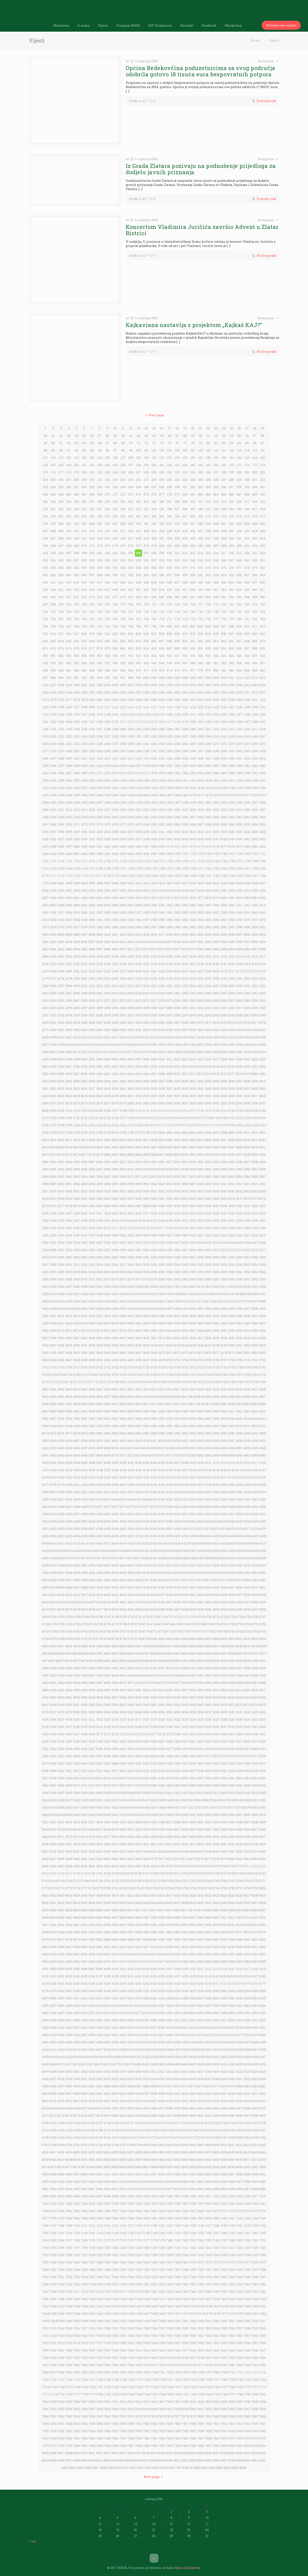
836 (223, 634)
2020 (185, 934)
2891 (192, 1154)
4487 (200, 1558)
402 (231, 523)
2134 (169, 964)
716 (192, 604)
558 (91, 568)
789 (84, 626)
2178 (60, 978)
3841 (138, 1396)
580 (262, 568)
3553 (154, 1323)
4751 (223, 1624)
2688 (192, 1103)
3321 (154, 1264)
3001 (146, 1184)
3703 (192, 1360)
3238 (184, 1242)
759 (76, 619)
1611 (162, 832)
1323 (177, 758)
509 (161, 553)
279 (177, 494)
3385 (200, 1279)
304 (146, 501)
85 (247, 443)
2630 (192, 1088)
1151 (193, 714)
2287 (231, 1000)
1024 (107, 685)
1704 (208, 854)
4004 (53, 1440)
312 (208, 501)
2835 (208, 1140)
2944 (154, 1169)
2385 (91, 1030)
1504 (231, 802)
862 (200, 641)
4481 (154, 1558)
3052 (92, 1198)
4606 (223, 1587)
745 (192, 612)
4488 (208, 1558)
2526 (61, 1066)
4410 (53, 1543)
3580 (138, 1330)
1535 (247, 810)
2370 (200, 1022)
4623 (130, 1595)
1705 (216, 854)
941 (138, 663)
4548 (223, 1573)
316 (239, 501)
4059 (254, 1448)
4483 (169, 1558)
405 (255, 523)
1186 (239, 722)
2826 (138, 1140)
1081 (99, 700)
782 (255, 619)
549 (247, 560)
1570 (68, 824)
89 (53, 450)
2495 (45, 1059)
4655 (154, 1602)
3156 (223, 1220)
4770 (146, 1631)
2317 (239, 1008)
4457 (192, 1551)
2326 (84, 1015)
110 (216, 450)
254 (208, 487)
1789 (192, 876)
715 (185, 604)
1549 (130, 817)
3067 (208, 1198)
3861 (68, 1404)
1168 (99, 722)
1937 (216, 912)
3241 (208, 1242)
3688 (76, 1360)
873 (61, 648)
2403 (231, 1030)
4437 (262, 1543)
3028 (130, 1191)
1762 (208, 868)
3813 (146, 1389)
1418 (239, 780)
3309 (61, 1264)
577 (239, 568)
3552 (146, 1323)
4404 (231, 1536)
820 (99, 634)
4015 (138, 1440)
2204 (262, 978)
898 (255, 648)
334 (154, 509)
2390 (130, 1030)
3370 (84, 1279)
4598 (161, 1587)
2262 (262, 993)
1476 (239, 795)
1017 (53, 685)
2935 (84, 1169)
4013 (122, 1440)
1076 (61, 700)
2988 (45, 1184)
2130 (138, 964)
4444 (92, 1551)
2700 (60, 1110)
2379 (45, 1030)
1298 (208, 751)
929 (45, 663)
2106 (177, 956)
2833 (192, 1140)
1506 (247, 802)
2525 (53, 1066)
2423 (161, 1037)
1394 (53, 780)
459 (223, 538)
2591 (115, 1081)
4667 (247, 1602)
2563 (123, 1074)
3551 (138, 1323)
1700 (177, 854)
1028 (138, 685)
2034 (68, 942)
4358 (99, 1529)
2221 (169, 986)
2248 (154, 993)
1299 (216, 751)
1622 (247, 832)
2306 (154, 1008)
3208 (177, 1235)
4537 (138, 1573)
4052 (200, 1448)
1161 (45, 722)
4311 (185, 1514)
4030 (254, 1440)
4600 (177, 1587)
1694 (130, 854)
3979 (84, 1433)
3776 (84, 1382)
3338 (60, 1272)
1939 (231, 912)
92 (76, 450)
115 (254, 450)
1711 (262, 854)
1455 (76, 795)
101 (146, 450)
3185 (223, 1228)
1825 (247, 883)
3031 (154, 1191)
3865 (99, 1404)
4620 (107, 1595)
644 (84, 590)
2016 (154, 934)
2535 (130, 1066)
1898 (138, 905)
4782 (239, 1631)
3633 (99, 1345)
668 (45, 597)
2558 (84, 1074)
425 (185, 531)
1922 (99, 912)
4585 (61, 1587)
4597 (154, 1587)
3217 (247, 1235)
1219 (45, 736)
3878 (200, 1404)
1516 (100, 810)
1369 (84, 773)
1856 (262, 890)
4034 (61, 1448)
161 (161, 465)
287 (239, 494)
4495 (262, 1558)
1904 (184, 905)
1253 (84, 744)
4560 (92, 1580)
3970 (239, 1426)
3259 (123, 1250)
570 (185, 568)
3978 (76, 1433)
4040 (107, 1448)
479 (154, 545)
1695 (138, 854)
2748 (208, 1118)
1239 (200, 736)
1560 (216, 817)
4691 (208, 1609)
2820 (91, 1140)
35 (84, 435)
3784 (146, 1382)
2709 (130, 1110)
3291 (146, 1257)
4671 (53, 1609)
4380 (45, 1536)
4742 (154, 1624)
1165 (76, 722)
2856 (146, 1147)
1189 (262, 722)
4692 (216, 1609)
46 (169, 435)
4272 (107, 1507)
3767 (239, 1374)
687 (192, 597)
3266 (177, 1250)
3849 (200, 1396)
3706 (215, 1360)
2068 (107, 949)
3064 (185, 1198)
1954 (122, 920)
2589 (99, 1081)
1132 (45, 714)
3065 (192, 1198)
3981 (99, 1433)
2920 (192, 1162)
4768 (130, 1631)
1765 (231, 868)
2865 (215, 1147)
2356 (92, 1022)
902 (60, 656)
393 (161, 523)
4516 (200, 1565)
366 (177, 516)
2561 (107, 1074)
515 (208, 553)
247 (154, 487)
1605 (115, 832)
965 (99, 670)
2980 (208, 1176)
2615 (76, 1088)
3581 (146, 1330)
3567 (262, 1323)
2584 (61, 1081)
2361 (130, 1022)
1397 (76, 780)
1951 (100, 920)
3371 (92, 1279)
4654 (146, 1602)
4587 (76, 1587)
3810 (123, 1389)
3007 (192, 1184)
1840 (138, 890)
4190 (146, 1485)
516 (216, 553)
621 (130, 582)
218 (154, 479)
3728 (161, 1367)
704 (99, 604)
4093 (68, 1463)
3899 (138, 1411)
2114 (239, 956)
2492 (247, 1052)
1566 (262, 817)
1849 (208, 890)
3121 (177, 1213)
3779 (107, 1382)
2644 (76, 1096)
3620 (223, 1338)
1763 (216, 868)
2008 (91, 934)
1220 (53, 736)
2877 (84, 1154)
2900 (262, 1154)
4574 (200, 1580)
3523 (146, 1316)
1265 (177, 744)
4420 (130, 1543)
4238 (68, 1499)
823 (123, 634)
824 (130, 634)
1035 (192, 685)
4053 (208, 1448)
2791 (92, 1132)
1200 (123, 729)
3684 (45, 1360)
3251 (61, 1250)
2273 (122, 1000)
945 (169, 663)
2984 (239, 1176)
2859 (169, 1147)
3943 (254, 1418)
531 (107, 560)
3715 (61, 1367)
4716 (177, 1617)
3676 (208, 1352)
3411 (177, 1286)
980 (216, 670)
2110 (208, 956)
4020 (177, 1440)
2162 (161, 971)
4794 (107, 1639)
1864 (99, 898)
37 (99, 435)
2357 (99, 1022)
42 (138, 435)
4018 (161, 1440)
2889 (177, 1154)
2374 (231, 1022)
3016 (262, 1184)
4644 (68, 1602)
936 (99, 663)
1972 (262, 920)
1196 (92, 729)
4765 (107, 1631)
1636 (130, 839)
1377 (146, 773)
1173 (138, 722)
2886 (154, 1154)
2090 (53, 956)
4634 (216, 1595)
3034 (177, 1191)
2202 (247, 978)
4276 (138, 1507)
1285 (107, 751)
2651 (130, 1096)
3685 (53, 1360)
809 (239, 626)
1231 (138, 736)
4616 (76, 1595)
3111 (100, 1213)
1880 (223, 898)
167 (208, 465)
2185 (115, 978)
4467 (45, 1558)
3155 (216, 1220)
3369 (76, 1279)
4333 (130, 1521)
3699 (161, 1360)
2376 (246, 1022)
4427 (185, 1543)
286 (231, 494)
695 (254, 597)
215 (130, 479)
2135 (177, 964)
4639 (254, 1595)
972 (154, 670)
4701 (61, 1617)
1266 (185, 744)
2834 (200, 1140)
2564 (130, 1074)
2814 (45, 1140)
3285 (99, 1257)
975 (177, 670)
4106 (169, 1463)
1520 (130, 810)
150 (76, 465)
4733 (84, 1624)
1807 (107, 883)
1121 (185, 707)
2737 (123, 1118)
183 (107, 472)
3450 (254, 1294)
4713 (154, 1617)
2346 (239, 1015)
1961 (177, 920)
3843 (154, 1396)
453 (177, 538)
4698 (262, 1609)
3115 (131, 1213)
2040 (115, 942)
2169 (216, 971)
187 (138, 472)
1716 (76, 861)
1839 (130, 890)
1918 (68, 912)
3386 (208, 1279)
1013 (247, 678)
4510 (153, 1565)
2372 (215, 1022)
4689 (192, 1609)
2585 (68, 1081)
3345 (115, 1272)
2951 (208, 1169)
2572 (192, 1074)
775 (200, 619)
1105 (61, 707)
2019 (177, 934)
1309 (68, 758)
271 (115, 494)
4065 (76, 1455)
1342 (99, 766)
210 (91, 479)
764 (115, 619)
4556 (61, 1580)
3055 (115, 1198)
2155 (107, 971)
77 (185, 443)
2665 (239, 1096)
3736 (223, 1367)
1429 (99, 788)
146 (45, 465)
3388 (223, 1279)
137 (200, 457)
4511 (161, 1565)
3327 (200, 1264)
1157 (239, 714)
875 (76, 648)
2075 (161, 949)
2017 (161, 934)
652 (146, 590)
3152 (192, 1220)
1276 (262, 744)
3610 (146, 1338)
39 (115, 435)
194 (192, 472)
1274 (247, 744)
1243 (231, 736)
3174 (138, 1228)
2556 (68, 1074)
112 (231, 450)
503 (115, 553)
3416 (215, 1286)
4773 (169, 1631)
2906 (84, 1162)
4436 (254, 1543)
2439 (61, 1044)
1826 (254, 883)
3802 (60, 1389)
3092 (177, 1206)
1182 (208, 722)
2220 (161, 986)
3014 (246, 1184)
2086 (246, 949)
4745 (177, 1624)
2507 (138, 1059)
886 (161, 648)
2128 (123, 964)
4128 (115, 1470)
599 (185, 575)
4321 (262, 1514)
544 (208, 560)
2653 (146, 1096)
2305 (146, 1008)
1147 (161, 714)
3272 (223, 1250)
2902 (53, 1162)
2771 (161, 1125)
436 (45, 538)
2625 (154, 1088)
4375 (231, 1529)
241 (107, 487)
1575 (107, 824)
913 (146, 656)
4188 (130, 1485)
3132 (262, 1213)
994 (99, 678)
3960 (161, 1426)
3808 (107, 1389)
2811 (247, 1132)
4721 (216, 1617)
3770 (262, 1374)
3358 (215, 1272)
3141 (107, 1220)
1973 (45, 927)
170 (231, 465)
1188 (254, 722)
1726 (154, 861)
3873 (161, 1404)
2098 (115, 956)
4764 (99, 1631)
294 (68, 501)
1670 (169, 846)
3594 (247, 1330)
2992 (76, 1184)
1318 (138, 758)
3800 (45, 1389)
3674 (192, 1352)
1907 (208, 905)
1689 (92, 854)
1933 (185, 912)
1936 (208, 912)
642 (68, 590)
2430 (216, 1037)
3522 (138, 1316)
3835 (91, 1396)
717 (200, 604)
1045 (45, 692)
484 (193, 545)
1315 (115, 758)
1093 (192, 700)
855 (146, 641)
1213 (224, 729)
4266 (61, 1507)
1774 (76, 876)
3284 (92, 1257)
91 (68, 450)
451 (161, 538)
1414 (208, 780)
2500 (84, 1059)
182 (99, 472)
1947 (68, 920)
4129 (122, 1470)
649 (123, 590)
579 (254, 568)
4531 (91, 1573)
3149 (169, 1220)
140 (223, 457)
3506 (239, 1308)
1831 (68, 890)
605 (231, 575)
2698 (45, 1110)
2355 (84, 1022)
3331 (231, 1264)
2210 (84, 986)
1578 (130, 824)
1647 (216, 839)
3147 (154, 1220)
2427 (192, 1037)
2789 (76, 1132)
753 (254, 612)
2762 (91, 1125)
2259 (239, 993)
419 (138, 531)
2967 (107, 1176)
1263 (161, 744)
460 (231, 538)
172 (247, 465)
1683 (45, 854)
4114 (231, 1463)
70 (130, 443)
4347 (239, 1521)
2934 (76, 1169)
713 (169, 604)
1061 (169, 692)
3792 (208, 1382)
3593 (239, 1330)
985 (254, 670)
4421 (138, 1543)
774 (193, 619)
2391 (138, 1030)
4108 (185, 1463)
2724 (247, 1110)
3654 (262, 1345)
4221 (161, 1492)
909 (115, 656)
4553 (262, 1573)
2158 (130, 971)
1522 (146, 810)
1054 (115, 692)
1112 (115, 707)
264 (61, 494)
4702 (68, 1617)
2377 (254, 1022)
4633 (208, 1595)
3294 (169, 1257)
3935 (192, 1418)
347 (255, 509)
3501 (200, 1308)
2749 (216, 1118)
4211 (84, 1492)
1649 (231, 839)
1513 (76, 810)
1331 (239, 758)
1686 (68, 854)
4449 (130, 1551)
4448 (123, 1551)
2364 (154, 1022)
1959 (161, 920)
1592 (239, 824)
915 (161, 656)
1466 (161, 795)
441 (84, 538)
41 (130, 435)
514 (200, 553)
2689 (200, 1103)
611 (53, 582)
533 (123, 560)
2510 (161, 1059)
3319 (138, 1264)
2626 (161, 1088)
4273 (115, 1507)
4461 (223, 1551)
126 (115, 457)
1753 (138, 868)
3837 (107, 1396)
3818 (184, 1389)
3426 (68, 1294)
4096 (92, 1463)
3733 (200, 1367)
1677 (223, 846)
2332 (130, 1015)
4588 (84, 1587)
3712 (262, 1360)
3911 (231, 1411)
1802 (68, 883)
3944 (262, 1418)
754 (262, 612)
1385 (208, 773)
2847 (76, 1147)
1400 (99, 780)
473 (107, 545)
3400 (92, 1286)
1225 (92, 736)
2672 (68, 1103)
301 (122, 501)
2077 (177, 949)
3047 (53, 1198)
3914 (254, 1411)
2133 (161, 964)
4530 (84, 1573)
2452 (161, 1044)
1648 (223, 839)
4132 (146, 1470)
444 (107, 538)
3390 (239, 1279)
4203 (247, 1485)
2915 (154, 1162)
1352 (177, 766)
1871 (154, 898)
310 (192, 501)
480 (161, 545)
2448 (130, 1044)
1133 (53, 714)
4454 (169, 1551)
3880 (216, 1404)
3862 (76, 1404)
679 (130, 597)
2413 (84, 1037)
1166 (84, 722)
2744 (177, 1118)
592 (130, 575)
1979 (92, 927)
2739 (138, 1118)
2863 (200, 1147)
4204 (254, 1485)
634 (231, 582)
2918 (177, 1162)
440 (76, 538)
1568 (53, 824)
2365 (161, 1022)
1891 (84, 905)
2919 (185, 1162)
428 (208, 531)
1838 (122, 890)
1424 (61, 788)
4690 (200, 1609)
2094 (84, 956)
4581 (254, 1580)
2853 (122, 1147)
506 (138, 553)
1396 (68, 780)
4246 (130, 1499)
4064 (68, 1455)
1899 (146, 905)
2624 (146, 1088)
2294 (61, 1008)
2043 (138, 942)
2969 (123, 1176)
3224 (76, 1242)
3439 (169, 1294)
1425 (68, 788)
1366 (61, 773)
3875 (177, 1404)
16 (161, 428)
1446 (231, 788)
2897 (239, 1154)
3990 (169, 1433)
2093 (76, 956)
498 (76, 553)
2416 (107, 1037)
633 (223, 582)
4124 (84, 1470)
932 (68, 663)
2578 (239, 1074)
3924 (107, 1418)
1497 (177, 802)
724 (255, 604)
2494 (262, 1052)
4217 (130, 1492)
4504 (107, 1565)
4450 (138, 1551)
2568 (161, 1074)
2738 (130, 1118)
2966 (99, 1176)
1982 (115, 927)
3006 (185, 1184)
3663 (107, 1352)
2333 (138, 1015)
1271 (223, 744)
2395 (169, 1030)
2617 (92, 1088)
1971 (254, 920)
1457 (92, 795)
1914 (262, 905)
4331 (115, 1521)
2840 (247, 1140)
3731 (185, 1367)
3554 (161, 1323)
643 (76, 590)
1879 (215, 898)
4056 (231, 1448)
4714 (161, 1617)
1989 (169, 927)
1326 (200, 758)
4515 (192, 1565)
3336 (45, 1272)
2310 (185, 1008)
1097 (223, 700)
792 (107, 626)
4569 (161, 1580)
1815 (169, 883)
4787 (53, 1639)
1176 (161, 722)
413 (91, 531)
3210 (192, 1235)
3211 (200, 1235)
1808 (115, 883)
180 (84, 472)
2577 (231, 1074)
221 (177, 479)
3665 (123, 1352)
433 (247, 531)
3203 (138, 1235)
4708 (115, 1617)
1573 (92, 824)
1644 (192, 839)
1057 (138, 692)
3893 (91, 1411)
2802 (177, 1132)
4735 (99, 1624)
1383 (192, 773)
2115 (247, 956)
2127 (115, 964)
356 (99, 516)
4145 (247, 1470)
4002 (262, 1433)
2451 (153, 1044)
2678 (115, 1103)
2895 (223, 1154)
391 (146, 523)
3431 (107, 1294)
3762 (200, 1374)
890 (192, 648)
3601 (76, 1338)
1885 (262, 898)
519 (239, 553)
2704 (92, 1110)
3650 (231, 1345)
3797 (247, 1382)
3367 (60, 1279)
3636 (123, 1345)
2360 (123, 1022)
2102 (146, 956)
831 (185, 634)
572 (200, 568)
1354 (192, 766)
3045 (262, 1191)
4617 (84, 1595)
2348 (254, 1015)
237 (76, 487)
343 (223, 509)
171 (239, 465)
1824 (239, 883)
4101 (130, 1463)
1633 (107, 839)
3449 (247, 1294)
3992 (185, 1433)
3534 (231, 1316)
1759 (185, 868)
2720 (215, 1110)
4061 (45, 1455)
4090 (45, 1463)
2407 (262, 1030)
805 (208, 626)
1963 (192, 920)
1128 (239, 707)
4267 (68, 1507)
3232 (138, 1242)
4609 (247, 1587)
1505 (239, 802)
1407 (154, 780)
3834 (84, 1396)
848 (92, 641)
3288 (123, 1257)
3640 (154, 1345)
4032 (45, 1448)
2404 (239, 1030)
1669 (161, 846)
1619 (224, 832)
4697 (254, 1609)
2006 (76, 934)
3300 (216, 1257)
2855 (138, 1147)
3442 (192, 1294)
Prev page (154, 415)
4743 (161, 1624)
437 (53, 538)
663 (231, 590)
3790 (192, 1382)
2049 (185, 942)
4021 (184, 1440)
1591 (231, 824)
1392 (262, 773)
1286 (115, 751)
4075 (154, 1455)
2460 (223, 1044)
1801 (61, 883)
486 (208, 545)
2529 (84, 1066)
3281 (68, 1257)
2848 (84, 1147)
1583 (169, 824)
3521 (130, 1316)
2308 (169, 1008)
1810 (130, 883)
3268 (192, 1250)
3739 (246, 1367)
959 (53, 670)
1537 (262, 810)
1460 (115, 795)
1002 (161, 678)
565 (146, 568)
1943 (262, 912)
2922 (208, 1162)
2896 (231, 1154)
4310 (177, 1514)
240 (99, 487)
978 (200, 670)
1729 (177, 861)
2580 (254, 1074)
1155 (224, 714)
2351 (53, 1022)
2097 (107, 956)
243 (123, 487)
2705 (99, 1110)
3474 (216, 1301)
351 (60, 516)
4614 (61, 1595)
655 (169, 590)
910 (122, 656)
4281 (177, 1507)
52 (216, 435)
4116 (247, 1463)
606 (239, 575)
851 (115, 641)
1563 (239, 817)
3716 (68, 1367)
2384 (84, 1030)
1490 (122, 802)
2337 (169, 1015)
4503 (99, 1565)
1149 (177, 714)
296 (84, 501)
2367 (177, 1022)
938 (115, 663)
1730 (185, 861)
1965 (208, 920)
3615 (185, 1338)
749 (223, 612)
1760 (192, 868)
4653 (138, 1602)
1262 (154, 744)
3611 (154, 1338)
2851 (107, 1147)
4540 (161, 1573)
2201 (239, 978)
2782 (247, 1125)
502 (107, 553)
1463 (138, 795)
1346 (130, 766)
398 (200, 523)
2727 (45, 1118)
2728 (53, 1118)
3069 (223, 1198)
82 (223, 443)
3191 (45, 1235)
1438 (169, 788)
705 (107, 604)
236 (68, 487)
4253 (185, 1499)
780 (239, 619)
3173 (130, 1228)
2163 (169, 971)
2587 (84, 1081)
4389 (115, 1536)
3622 (239, 1338)
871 (45, 648)
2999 (130, 1184)
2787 (61, 1132)
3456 (76, 1301)
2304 (138, 1008)
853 (130, 641)
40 (123, 435)
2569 (169, 1074)
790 (91, 626)
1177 (169, 722)
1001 (154, 678)
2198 (216, 978)
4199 (215, 1485)
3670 (161, 1352)
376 (254, 516)
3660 (84, 1352)
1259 (130, 744)
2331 (123, 1015)
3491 (122, 1308)
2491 (239, 1052)
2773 (177, 1125)
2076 (169, 949)
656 (177, 590)
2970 (130, 1176)
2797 (138, 1132)
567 (161, 568)
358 (115, 516)
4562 (107, 1580)
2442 (84, 1044)
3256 (99, 1250)
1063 (185, 692)
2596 (154, 1081)
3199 (107, 1235)
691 (223, 597)
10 (115, 428)
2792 (99, 1132)
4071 (123, 1455)
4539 (154, 1573)
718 (208, 604)
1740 (262, 861)
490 (239, 545)
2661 (208, 1096)
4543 (185, 1573)
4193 (169, 1485)
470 (84, 545)
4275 (130, 1507)
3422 (262, 1286)
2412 (76, 1037)
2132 (154, 964)
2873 (53, 1154)
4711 (138, 1617)
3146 (146, 1220)
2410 (60, 1037)
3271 (216, 1250)
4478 (130, 1558)
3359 (223, 1272)
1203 (146, 729)
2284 (208, 1000)
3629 (68, 1345)
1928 (146, 912)
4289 (239, 1507)
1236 (177, 736)
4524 (262, 1565)
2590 (107, 1081)
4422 (146, 1543)
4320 (254, 1514)
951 (216, 663)
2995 (99, 1184)
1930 (161, 912)
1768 (254, 868)
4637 (239, 1595)
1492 (138, 802)
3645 (192, 1345)
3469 (177, 1301)
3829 (45, 1396)
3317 (123, 1264)
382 (76, 523)
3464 (138, 1301)
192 (177, 472)
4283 (192, 1507)
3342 (92, 1272)
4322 (45, 1521)
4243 (107, 1499)
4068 (99, 1455)
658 (192, 590)
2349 (262, 1015)
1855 (254, 890)
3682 (254, 1352)
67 (107, 443)
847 (84, 641)
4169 (208, 1477)
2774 (185, 1125)
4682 (138, 1609)
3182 (200, 1228)
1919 (76, 912)
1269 (208, 744)
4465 (254, 1551)
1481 (53, 802)
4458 (200, 1551)
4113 (223, 1463)
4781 (231, 1631)
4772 (161, 1631)
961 (68, 670)
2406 (254, 1030)
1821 (216, 883)
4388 (107, 1536)
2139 (208, 964)
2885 (146, 1154)
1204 (153, 729)
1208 (185, 729)
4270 (92, 1507)
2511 (169, 1059)
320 (45, 509)
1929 (154, 912)
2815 (53, 1140)
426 (192, 531)
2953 (223, 1169)
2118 (45, 964)
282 (200, 494)
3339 (68, 1272)
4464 (247, 1551)
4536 (130, 1573)
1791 (208, 876)
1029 (146, 685)
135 (184, 457)
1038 (216, 685)
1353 (185, 766)
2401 (215, 1030)
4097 (99, 1463)
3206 (161, 1235)
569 (177, 568)
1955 (130, 920)
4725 (247, 1617)
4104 (154, 1463)
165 (192, 465)
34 (76, 435)
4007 (76, 1440)
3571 (68, 1330)
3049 (68, 1198)
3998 (231, 1433)
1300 (223, 751)
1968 (231, 920)
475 (123, 545)
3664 (115, 1352)
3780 (115, 1382)
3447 (231, 1294)
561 (115, 568)
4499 (68, 1565)
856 (154, 641)
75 (169, 443)
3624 (254, 1338)
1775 (84, 876)
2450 (146, 1044)
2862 (192, 1147)
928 (262, 656)
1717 (84, 861)
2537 (146, 1066)
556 (76, 568)
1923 (107, 912)
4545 (200, 1573)
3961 (169, 1426)
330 (123, 509)
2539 (161, 1066)
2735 (107, 1118)
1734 (216, 861)
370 (208, 516)
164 (185, 465)
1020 (76, 685)
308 (177, 501)
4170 (216, 1477)
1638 (146, 839)
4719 (200, 1617)
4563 (115, 1580)
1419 (247, 780)
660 (208, 590)
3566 (254, 1323)
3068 (215, 1198)
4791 (84, 1639)
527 (76, 560)
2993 (84, 1184)
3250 (53, 1250)
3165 (68, 1228)
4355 (76, 1529)
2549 (239, 1066)
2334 (146, 1015)
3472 (200, 1301)
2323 (61, 1015)
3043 (247, 1191)
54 (231, 435)
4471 (76, 1558)
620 (123, 582)
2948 (185, 1169)
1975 (61, 927)
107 (192, 450)
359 (123, 516)
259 (247, 487)
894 (223, 648)
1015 (262, 678)
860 (185, 641)
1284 (99, 751)
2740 (146, 1118)
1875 (184, 898)
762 (99, 619)
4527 (61, 1573)
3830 (53, 1396)
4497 (53, 1565)
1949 (84, 920)
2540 (169, 1066)
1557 (192, 817)
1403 (122, 780)
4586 (68, 1587)
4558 (76, 1580)
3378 (146, 1279)
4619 (99, 1595)
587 (92, 575)
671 (68, 597)
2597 (161, 1081)
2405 (247, 1030)
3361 (239, 1272)
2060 (45, 949)
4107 (177, 1463)
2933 (68, 1169)
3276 (254, 1250)
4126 (99, 1470)
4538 (146, 1573)
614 (76, 582)
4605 (216, 1587)
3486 (84, 1308)
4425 (169, 1543)
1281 (76, 751)
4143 (231, 1470)
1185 (231, 722)
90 (61, 450)
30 (45, 435)
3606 (115, 1338)
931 (60, 663)
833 (200, 634)
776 (208, 619)
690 (216, 597)
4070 (115, 1455)
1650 (239, 839)
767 (138, 619)
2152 (84, 971)
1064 (192, 692)
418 (130, 531)
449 (146, 538)
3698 (153, 1360)
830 (177, 634)
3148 (161, 1220)
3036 (192, 1191)
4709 (123, 1617)
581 (45, 575)
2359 (115, 1022)
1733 (208, 861)
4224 (185, 1492)
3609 (138, 1338)
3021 (76, 1191)
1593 (247, 824)
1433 (130, 788)
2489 (223, 1052)
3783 (138, 1382)
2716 (185, 1110)
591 (122, 575)
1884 (254, 898)
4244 (115, 1499)
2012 (123, 934)
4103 (146, 1463)
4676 (92, 1609)
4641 (45, 1602)
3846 (177, 1396)
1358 (223, 766)
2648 (107, 1096)
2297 (84, 1008)
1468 (177, 795)
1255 (99, 744)
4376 (239, 1529)
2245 (130, 993)
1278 (53, 751)
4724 (239, 1617)
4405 (239, 1536)
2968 (115, 1176)
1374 (123, 773)
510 (169, 553)
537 (154, 560)
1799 (45, 883)
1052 (99, 692)
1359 (231, 766)
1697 (154, 854)
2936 (92, 1169)
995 (107, 678)
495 (53, 553)
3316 (115, 1264)
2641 (53, 1096)
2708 (123, 1110)
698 (53, 604)
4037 (84, 1448)
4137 (185, 1470)
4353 (61, 1529)
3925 (115, 1418)
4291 (254, 1507)
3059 (146, 1198)
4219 (146, 1492)
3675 (200, 1352)
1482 (61, 802)
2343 (216, 1015)
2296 (76, 1008)
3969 (231, 1426)
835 (216, 634)
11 (123, 428)
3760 (184, 1374)
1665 (130, 846)
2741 (154, 1118)
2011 (115, 934)
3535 (239, 1316)
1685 (61, 854)
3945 (45, 1426)
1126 (224, 707)
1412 (192, 780)
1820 (208, 883)
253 (200, 487)
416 (115, 531)
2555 (61, 1074)
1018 (61, 685)
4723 (231, 1617)
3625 (262, 1338)
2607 (239, 1081)
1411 (185, 780)
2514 (192, 1059)
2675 (91, 1103)
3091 (169, 1206)
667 (262, 590)
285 (223, 494)
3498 (177, 1308)
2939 (115, 1169)
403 (239, 523)
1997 (231, 927)
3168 (92, 1228)
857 (161, 641)
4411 (61, 1543)
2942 (138, 1169)
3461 (115, 1301)
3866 (107, 1404)
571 (192, 568)
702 (84, 604)
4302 (115, 1514)
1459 (107, 795)
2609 (254, 1081)
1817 (185, 883)
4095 (84, 1463)
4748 (200, 1624)
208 (76, 479)
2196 (200, 978)
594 (146, 575)
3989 (161, 1433)
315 (231, 501)
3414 (200, 1286)
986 (262, 670)
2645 (84, 1096)
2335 (154, 1015)
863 (208, 641)
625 (161, 582)
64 (84, 443)
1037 (208, 685)
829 (169, 634)
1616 (200, 832)
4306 (146, 1514)
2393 (154, 1030)
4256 (208, 1499)
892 (208, 648)
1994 (208, 927)
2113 (231, 956)
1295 (185, 751)
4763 (92, 1631)
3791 (200, 1382)
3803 (68, 1389)
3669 (154, 1352)
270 (107, 494)
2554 (53, 1074)
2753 (246, 1118)
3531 (208, 1316)
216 (138, 479)
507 (146, 553)
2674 (84, 1103)
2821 (99, 1140)
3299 (208, 1257)
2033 (61, 942)
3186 (231, 1228)
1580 (146, 824)
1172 (130, 722)
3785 (154, 1382)
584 (68, 575)
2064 (76, 949)
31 (53, 435)
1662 (107, 846)
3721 (107, 1367)
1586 (192, 824)
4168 (200, 1477)
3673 (184, 1352)
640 (53, 590)
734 (107, 612)
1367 (68, 773)
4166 (184, 1477)
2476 (123, 1052)
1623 (254, 832)
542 (192, 560)
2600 (185, 1081)
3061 (161, 1198)
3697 (146, 1360)
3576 (107, 1330)
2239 (84, 993)
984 (247, 670)
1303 (247, 751)
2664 (231, 1096)
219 (161, 479)
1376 (138, 773)
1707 (231, 854)
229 (239, 479)
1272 (231, 744)
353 (76, 516)
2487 (208, 1052)
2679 (122, 1103)
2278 (161, 1000)
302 (130, 501)
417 (123, 531)
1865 (107, 898)
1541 (68, 817)
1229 (123, 736)
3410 (169, 1286)
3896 (115, 1411)
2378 (262, 1022)
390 (138, 523)
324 (76, 509)
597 (169, 575)
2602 (200, 1081)
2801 (169, 1132)
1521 (138, 810)
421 (154, 531)
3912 (239, 1411)
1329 (223, 758)
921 (208, 656)
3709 (239, 1360)
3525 (161, 1316)
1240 (208, 736)
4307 (154, 1514)
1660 (92, 846)
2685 (169, 1103)
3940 (231, 1418)
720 (223, 604)
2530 (92, 1066)
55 (239, 435)
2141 (223, 964)
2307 (161, 1008)
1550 (138, 817)
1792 (216, 876)
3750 (107, 1374)
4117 (254, 1463)
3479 (254, 1301)
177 (60, 472)
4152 (76, 1477)
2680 (130, 1103)
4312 (192, 1514)
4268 (76, 1507)
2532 (107, 1066)
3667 (138, 1352)
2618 (99, 1088)
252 (192, 487)
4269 (84, 1507)
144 (255, 457)
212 (107, 479)
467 (61, 545)
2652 (138, 1096)
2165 (185, 971)
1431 (115, 788)
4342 (200, 1521)
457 (208, 538)
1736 (231, 861)
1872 (161, 898)
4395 (161, 1536)
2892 (200, 1154)
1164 (68, 722)
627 (177, 582)
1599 (68, 832)
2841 (254, 1140)
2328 (99, 1015)
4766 (115, 1631)
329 (115, 509)
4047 (161, 1448)
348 (262, 509)
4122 (68, 1470)
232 (262, 479)
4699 (45, 1617)
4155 (99, 1477)
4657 (169, 1602)
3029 (138, 1191)
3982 (107, 1433)
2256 (216, 993)
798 (154, 626)
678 (123, 597)
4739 (130, 1624)
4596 (146, 1587)
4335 (146, 1521)
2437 (45, 1044)
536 (146, 560)
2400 (208, 1030)
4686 (169, 1609)
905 (84, 656)
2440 (68, 1044)
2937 (99, 1169)
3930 (154, 1418)
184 (115, 472)
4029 (247, 1440)
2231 (247, 986)
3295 (177, 1257)
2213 (107, 986)
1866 (115, 898)
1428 (92, 788)
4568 (154, 1580)
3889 (61, 1411)
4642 (53, 1602)
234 (53, 487)
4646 (84, 1602)
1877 (200, 898)
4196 (192, 1485)
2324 (68, 1015)
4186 (115, 1485)
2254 (200, 993)
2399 (200, 1030)
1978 (84, 927)
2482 (169, 1052)
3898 (130, 1411)
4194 (177, 1485)
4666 (239, 1602)
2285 (215, 1000)
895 (231, 648)
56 (247, 435)
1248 (45, 744)
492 (255, 545)
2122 (76, 964)
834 (208, 634)
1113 (123, 707)
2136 (185, 964)
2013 (130, 934)
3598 (53, 1338)
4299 (92, 1514)
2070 (122, 949)
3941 (239, 1418)
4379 (262, 1529)
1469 (184, 795)
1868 (130, 898)
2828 (154, 1140)
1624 (262, 832)
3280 (60, 1257)
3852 (223, 1396)
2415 (99, 1037)
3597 (45, 1338)
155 (115, 465)
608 (254, 575)
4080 (192, 1455)
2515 (200, 1059)
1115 (138, 707)
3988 (154, 1433)
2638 (254, 1088)
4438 (45, 1551)
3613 (169, 1338)
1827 (262, 883)
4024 (208, 1440)
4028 (239, 1440)
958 (45, 670)
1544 (92, 817)
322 (60, 509)
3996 (216, 1433)
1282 (84, 751)
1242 (223, 736)
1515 (92, 810)
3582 (153, 1330)
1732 (200, 861)
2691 (216, 1103)
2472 (92, 1052)
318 (254, 501)
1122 (193, 707)
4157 (115, 1477)
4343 (208, 1521)
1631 (92, 839)
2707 (115, 1110)
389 (130, 523)
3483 (61, 1308)
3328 (208, 1264)
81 (216, 443)
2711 (146, 1110)
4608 (239, 1587)
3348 (138, 1272)
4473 (92, 1558)
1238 (192, 736)
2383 (76, 1030)
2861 (185, 1147)
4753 (239, 1624)
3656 (53, 1352)
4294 (53, 1514)
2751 (231, 1118)
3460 (107, 1301)
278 (169, 494)
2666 (247, 1096)
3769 (254, 1374)
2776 (200, 1125)
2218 (146, 986)
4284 (200, 1507)
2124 (91, 964)
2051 (200, 942)
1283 (92, 751)
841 (262, 634)
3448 (239, 1294)
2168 (208, 971)
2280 (177, 1000)
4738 (123, 1624)
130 (146, 457)
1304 (254, 751)
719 (216, 604)
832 (192, 634)
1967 (223, 920)
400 (216, 523)
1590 (223, 824)
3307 (45, 1264)
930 (53, 663)
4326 (76, 1521)
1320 (154, 758)
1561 (224, 817)
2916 (161, 1162)
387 (115, 523)
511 (177, 553)
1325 (192, 758)
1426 (76, 788)
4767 (123, 1631)
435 (262, 531)
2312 (200, 1008)
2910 (115, 1162)
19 (184, 428)
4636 (231, 1595)
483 (185, 545)
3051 (84, 1198)
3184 (216, 1228)
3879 (208, 1404)
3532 (216, 1316)
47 (177, 435)
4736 (107, 1624)
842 (45, 641)
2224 (192, 986)
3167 (84, 1228)
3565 (247, 1323)
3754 (138, 1374)
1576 (115, 824)
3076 (53, 1206)
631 (208, 582)
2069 (115, 949)
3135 (61, 1220)
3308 (53, 1264)
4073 (138, 1455)
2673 (76, 1103)
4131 (138, 1470)
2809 (231, 1132)
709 (138, 604)
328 (107, 509)
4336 (154, 1521)
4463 (239, 1551)
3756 (153, 1374)
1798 (262, 876)
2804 (192, 1132)
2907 (91, 1162)
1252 (76, 744)
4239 (76, 1499)
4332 (123, 1521)
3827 (254, 1389)
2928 (254, 1162)
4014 (130, 1440)
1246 (254, 736)
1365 (53, 773)
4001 (254, 1433)
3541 (60, 1323)
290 (262, 494)
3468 (169, 1301)
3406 (138, 1286)
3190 (262, 1228)
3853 (231, 1396)
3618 (208, 1338)
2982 (223, 1176)
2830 (169, 1140)
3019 (61, 1191)
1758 (177, 868)
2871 (262, 1147)
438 (61, 538)
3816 (169, 1389)
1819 (200, 883)
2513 (185, 1059)
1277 (45, 751)
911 (130, 656)
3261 (138, 1250)
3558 (192, 1323)
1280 (68, 751)
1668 (154, 846)
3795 (231, 1382)
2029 (254, 934)
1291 (154, 751)
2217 (138, 986)
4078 (177, 1455)
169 (223, 465)
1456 (84, 795)
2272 (115, 1000)
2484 (185, 1052)
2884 (138, 1154)
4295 (61, 1514)
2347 (247, 1015)
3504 (223, 1308)
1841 (146, 890)
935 (91, 663)
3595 (254, 1330)
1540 (60, 817)
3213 (216, 1235)
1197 (99, 729)
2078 (185, 949)
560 (107, 568)
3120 (169, 1213)
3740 (254, 1367)
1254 (91, 744)
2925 (231, 1162)
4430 (208, 1543)
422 (161, 531)
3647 (208, 1345)
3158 (239, 1220)
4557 (68, 1580)
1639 (154, 839)
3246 (247, 1242)
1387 (223, 773)
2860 (177, 1147)
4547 (216, 1573)
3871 (146, 1404)
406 (262, 523)
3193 (61, 1235)
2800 (161, 1132)
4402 (216, 1536)
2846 (68, 1147)
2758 (61, 1125)
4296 (68, 1514)
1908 (216, 905)
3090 (161, 1206)
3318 (130, 1264)
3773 (61, 1382)
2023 (208, 934)
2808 (223, 1132)
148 (61, 465)
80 (208, 443)
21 (200, 428)
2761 (84, 1125)
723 (247, 604)
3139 (92, 1220)
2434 (247, 1037)
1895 (115, 905)
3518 (107, 1316)
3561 (216, 1323)
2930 (45, 1169)
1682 (262, 846)
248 (161, 487)
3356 (200, 1272)
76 (177, 443)
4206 (45, 1492)
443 (100, 538)
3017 (45, 1191)
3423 (45, 1294)
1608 (138, 832)
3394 (45, 1286)
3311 (76, 1264)
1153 (208, 714)
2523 (262, 1059)
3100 (239, 1206)
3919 (68, 1418)
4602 (192, 1587)
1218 (262, 729)
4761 (76, 1631)
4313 (200, 1514)
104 (169, 450)
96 (107, 450)
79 (200, 443)
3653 (254, 1345)
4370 (192, 1529)
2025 (223, 934)
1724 (138, 861)
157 (130, 465)
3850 (208, 1396)
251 (184, 487)
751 (239, 612)
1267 (192, 744)
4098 (107, 1463)
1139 (100, 714)
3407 (146, 1286)
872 (53, 648)
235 (60, 487)
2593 (130, 1081)
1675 (208, 846)
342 (216, 509)
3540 (53, 1323)
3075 (45, 1206)
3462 (123, 1301)
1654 (45, 846)
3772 (53, 1382)
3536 (247, 1316)
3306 (262, 1257)
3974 (45, 1433)
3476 (231, 1301)
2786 (53, 1132)
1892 (92, 905)
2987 (262, 1176)
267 (84, 494)
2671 (61, 1103)
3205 (154, 1235)
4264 (45, 1507)
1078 (76, 700)
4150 (60, 1477)
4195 (184, 1485)
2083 (223, 949)
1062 (177, 692)
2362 (138, 1022)
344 (231, 509)
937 (107, 663)
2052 (208, 942)
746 (200, 612)
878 (99, 648)
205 (53, 479)
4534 (115, 1573)
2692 (223, 1103)
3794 (223, 1382)
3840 (130, 1396)
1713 (53, 861)
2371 (208, 1022)
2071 (130, 949)
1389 (239, 773)
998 (130, 678)
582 (53, 575)
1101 (255, 700)
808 (231, 626)
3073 (254, 1198)
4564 (123, 1580)
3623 (247, 1338)
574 (216, 568)
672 (76, 597)
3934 (185, 1418)
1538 (45, 817)
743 (177, 612)
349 (45, 516)
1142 (123, 714)
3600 (68, 1338)
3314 (99, 1264)
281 (192, 494)
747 (208, 612)
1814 (161, 883)
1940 (239, 912)
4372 (208, 1529)
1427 (84, 788)
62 (68, 443)
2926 (239, 1162)
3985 (130, 1433)
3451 (262, 1294)
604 (223, 575)
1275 (254, 744)
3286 (107, 1257)
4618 (92, 1595)
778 (223, 619)
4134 (161, 1470)
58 (262, 435)
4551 (246, 1573)
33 (68, 435)
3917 (53, 1418)
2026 (231, 934)
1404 (130, 780)
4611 (262, 1587)
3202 (130, 1235)
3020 (68, 1191)
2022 (200, 934)
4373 (216, 1529)
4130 (130, 1470)
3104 (45, 1213)
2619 (107, 1088)
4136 (177, 1470)
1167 (92, 722)
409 (61, 531)
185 (123, 472)
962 (76, 670)
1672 (185, 846)
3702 (184, 1360)
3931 (161, 1418)
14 (146, 428)
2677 (107, 1103)
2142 (231, 964)
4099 (115, 1463)
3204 (146, 1235)
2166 (192, 971)
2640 (45, 1096)
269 (99, 494)
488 (224, 545)
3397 (68, 1286)
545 (216, 560)
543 (200, 560)
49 (193, 435)
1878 (208, 898)
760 (84, 619)
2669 (45, 1103)
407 (45, 531)
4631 (192, 1595)
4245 (123, 1499)
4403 (223, 1536)
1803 (76, 883)
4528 (68, 1573)
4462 (231, 1551)
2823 (115, 1140)
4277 (146, 1507)
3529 (192, 1316)
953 (231, 663)
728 (61, 612)
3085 (122, 1206)
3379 (153, 1279)
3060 (154, 1198)
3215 (231, 1235)
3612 (161, 1338)
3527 (177, 1316)
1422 (45, 788)
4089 (262, 1455)
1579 (138, 824)
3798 (254, 1382)
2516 (208, 1059)
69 (123, 443)
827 (154, 634)
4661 (200, 1602)
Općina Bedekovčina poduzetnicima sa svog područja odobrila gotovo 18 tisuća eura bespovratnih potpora (200, 71)
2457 (200, 1044)
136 (192, 457)
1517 (107, 810)
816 (68, 634)
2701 (68, 1110)
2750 (223, 1118)
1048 (68, 692)
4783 (247, 1631)
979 (208, 670)
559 (99, 568)
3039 (216, 1191)
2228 (223, 986)
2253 (192, 993)
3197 (92, 1235)
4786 (45, 1639)
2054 (223, 942)
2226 (208, 986)
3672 (177, 1352)
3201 (123, 1235)
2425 (177, 1037)
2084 (231, 949)
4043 (130, 1448)
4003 (45, 1440)
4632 (200, 1595)
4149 (53, 1477)
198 (223, 472)
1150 (185, 714)
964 (92, 670)
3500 (192, 1308)
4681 (130, 1609)
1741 (45, 868)
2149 (60, 971)
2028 (246, 934)
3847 (185, 1396)
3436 (146, 1294)
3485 (76, 1308)
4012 (115, 1440)
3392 (254, 1279)
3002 (154, 1184)
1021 (84, 685)
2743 (169, 1118)
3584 (169, 1330)
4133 (153, 1470)
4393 (146, 1536)
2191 (162, 978)
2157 (123, 971)
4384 (76, 1536)
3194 (68, 1235)
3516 (92, 1316)
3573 (84, 1330)
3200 (115, 1235)
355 (91, 516)
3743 (53, 1374)
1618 (216, 832)
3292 (154, 1257)
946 (177, 663)
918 (185, 656)
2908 (99, 1162)
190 (161, 472)
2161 (154, 971)
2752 (239, 1118)
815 (60, 634)
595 (154, 575)
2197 (208, 978)
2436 (262, 1037)
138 (208, 457)
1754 (146, 868)
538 (161, 560)
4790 (76, 1639)
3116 (138, 1213)
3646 (200, 1345)
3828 (262, 1389)
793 (115, 626)
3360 (231, 1272)
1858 (53, 898)
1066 (208, 692)
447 (131, 538)
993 (91, 678)
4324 (61, 1521)
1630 (84, 839)
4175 (254, 1477)
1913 (255, 905)
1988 (161, 927)
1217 (254, 729)
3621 (231, 1338)
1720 (107, 861)
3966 (208, 1426)
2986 (254, 1176)
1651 (247, 839)
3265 (169, 1250)
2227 (215, 986)
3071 (239, 1198)
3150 (177, 1220)
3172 (123, 1228)
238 (84, 487)
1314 (107, 758)
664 (239, 590)
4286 (216, 1507)
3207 (169, 1235)
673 (84, 597)
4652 (130, 1602)
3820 (200, 1389)
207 (68, 479)
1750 (115, 868)
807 (223, 626)
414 (99, 531)
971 (146, 670)
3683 (262, 1352)
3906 (192, 1411)
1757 (169, 868)
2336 (161, 1015)
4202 (239, 1485)
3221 (53, 1242)
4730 (61, 1624)
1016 (45, 685)
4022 (192, 1440)
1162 (53, 722)
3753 (130, 1374)
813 (45, 634)
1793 (223, 876)
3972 (254, 1426)
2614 (68, 1088)
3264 (161, 1250)
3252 (68, 1250)
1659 (84, 846)
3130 (247, 1213)
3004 (169, 1184)
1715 (68, 861)
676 (107, 597)
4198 (208, 1485)
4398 (185, 1536)
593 (138, 575)
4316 (223, 1514)
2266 (68, 1000)
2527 (68, 1066)
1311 (84, 758)
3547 (107, 1323)
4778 (208, 1631)
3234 (154, 1242)
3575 (99, 1330)
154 (107, 465)
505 (130, 553)
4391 (130, 1536)
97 (115, 450)
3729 (169, 1367)
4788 (61, 1639)
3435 (138, 1294)
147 (53, 465)
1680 (247, 846)
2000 (254, 927)
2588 (92, 1081)
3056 (123, 1198)
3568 (45, 1330)
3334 (254, 1264)
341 (208, 509)
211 (99, 479)
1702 (192, 854)
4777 (200, 1631)
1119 (169, 707)
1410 (177, 780)
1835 (99, 890)
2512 (177, 1059)
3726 (146, 1367)
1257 (115, 744)
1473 (216, 795)
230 (247, 479)
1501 (208, 802)
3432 (115, 1294)
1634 (115, 839)
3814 (154, 1389)
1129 (247, 707)
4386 (92, 1536)
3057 (130, 1198)
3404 (123, 1286)
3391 (247, 1279)
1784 (154, 876)
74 (162, 443)
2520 (239, 1059)
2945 (161, 1169)
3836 (99, 1396)
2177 (53, 978)
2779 (223, 1125)
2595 (146, 1081)
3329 (216, 1264)
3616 (192, 1338)
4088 (254, 1455)
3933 (177, 1418)
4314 (208, 1514)
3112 (107, 1213)
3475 (223, 1301)
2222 (177, 986)
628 (185, 582)
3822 (215, 1389)
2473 (99, 1052)
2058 (254, 942)
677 (115, 597)
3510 (45, 1316)
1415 (216, 780)
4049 (177, 1448)
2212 (99, 986)
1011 (231, 678)
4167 (192, 1477)
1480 (45, 802)
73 (154, 443)
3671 (169, 1352)
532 (115, 560)
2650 (123, 1096)
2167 (200, 971)
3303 (239, 1257)
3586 (184, 1330)
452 (169, 538)
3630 (76, 1345)
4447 (115, 1551)
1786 (169, 876)
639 (45, 590)
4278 (154, 1507)
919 (192, 656)
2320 (262, 1008)
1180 (192, 722)
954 (239, 663)
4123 (76, 1470)
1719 (99, 861)
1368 (76, 773)
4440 (61, 1551)
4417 (107, 1543)
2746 (192, 1118)
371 (216, 516)
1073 (262, 692)
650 (130, 590)
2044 (146, 942)
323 (68, 509)
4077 (169, 1455)
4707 (107, 1617)
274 (138, 494)
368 (192, 516)
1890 (76, 905)
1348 (146, 766)
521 (254, 553)
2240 (92, 993)
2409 (53, 1037)
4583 (45, 1587)
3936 (200, 1418)
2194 (184, 978)
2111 (216, 956)
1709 (247, 854)
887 (169, 648)
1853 (239, 890)
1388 (231, 773)
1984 (130, 927)
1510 (53, 810)
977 (192, 670)
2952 (216, 1169)
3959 (154, 1426)
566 (154, 568)
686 (185, 597)
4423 (154, 1543)
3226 (92, 1242)
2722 (231, 1110)
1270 (216, 744)
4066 (84, 1455)
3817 (177, 1389)
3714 (53, 1367)
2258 (231, 993)
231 (254, 479)
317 (247, 501)
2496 (53, 1059)
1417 (231, 780)
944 (162, 663)
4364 (146, 1529)
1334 (262, 758)
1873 (169, 898)
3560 (208, 1323)
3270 (208, 1250)
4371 (200, 1529)
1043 (254, 685)
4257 (216, 1499)
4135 (169, 1470)
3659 (76, 1352)
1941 (247, 912)
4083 (216, 1455)
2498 (68, 1059)
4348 (247, 1521)
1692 (115, 854)
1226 (99, 736)
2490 (231, 1052)
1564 (246, 817)
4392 (138, 1536)
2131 (146, 964)
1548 (123, 817)
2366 (169, 1022)
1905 (192, 905)
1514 (84, 810)
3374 (115, 1279)
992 (84, 678)
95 (99, 450)
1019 (69, 685)
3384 (192, 1279)
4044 (138, 1448)
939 (123, 663)
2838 (231, 1140)
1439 (177, 788)
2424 (169, 1037)
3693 (115, 1360)
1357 (216, 766)
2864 (208, 1147)
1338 (68, 766)
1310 (76, 758)
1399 (92, 780)
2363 (146, 1022)
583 (60, 575)
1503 (223, 802)
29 (262, 428)
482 (177, 545)
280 (185, 494)
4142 (223, 1470)
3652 (247, 1345)
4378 (254, 1529)
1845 (177, 890)
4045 (146, 1448)
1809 (123, 883)
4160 (138, 1477)
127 (123, 457)
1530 (208, 810)
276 (154, 494)
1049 (76, 692)
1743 (61, 868)
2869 (246, 1147)
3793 (215, 1382)
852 (123, 641)
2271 (107, 1000)
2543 (192, 1066)
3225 (84, 1242)
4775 (185, 1631)
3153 (200, 1220)
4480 (146, 1558)
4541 (169, 1573)
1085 (130, 700)
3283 (84, 1257)
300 (115, 501)
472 (99, 545)
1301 (231, 751)
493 (262, 545)
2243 (115, 993)
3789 (185, 1382)
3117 (146, 1213)
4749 (208, 1624)
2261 (254, 993)
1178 (177, 722)
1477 (247, 795)
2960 (53, 1176)
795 (130, 626)
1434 (138, 788)
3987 (146, 1433)
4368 (177, 1529)
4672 (61, 1609)
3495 (154, 1308)
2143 (239, 964)
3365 (45, 1279)
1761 (200, 868)
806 (216, 626)
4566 (138, 1580)
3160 (254, 1220)
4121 (61, 1470)
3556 (177, 1323)
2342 (208, 1015)
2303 (130, 1008)
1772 (60, 876)
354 (84, 516)
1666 (138, 846)
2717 (192, 1110)
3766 (231, 1374)
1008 (208, 678)
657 (185, 590)
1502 (216, 802)
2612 (53, 1088)
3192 (53, 1235)
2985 (246, 1176)
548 (239, 560)
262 (45, 494)
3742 (45, 1374)
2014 (138, 934)
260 (254, 487)
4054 (216, 1448)
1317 (130, 758)
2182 (92, 978)
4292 (262, 1507)
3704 (200, 1360)
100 (138, 450)
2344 (223, 1015)
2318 (247, 1008)
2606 (231, 1081)
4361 (122, 1529)
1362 (254, 766)
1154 (216, 714)
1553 (161, 817)
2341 (200, 1015)
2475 (115, 1052)
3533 (223, 1316)
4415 (92, 1543)
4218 (138, 1492)
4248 (146, 1499)
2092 (68, 956)
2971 (138, 1176)
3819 (192, 1389)
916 (169, 656)
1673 (192, 846)
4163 (161, 1477)
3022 (84, 1191)
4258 (223, 1499)
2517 (216, 1059)
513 (192, 553)
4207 (53, 1492)
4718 (192, 1617)
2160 (146, 971)
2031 (45, 942)
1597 (53, 832)
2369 (192, 1022)
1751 (123, 868)
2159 (138, 971)
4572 (185, 1580)
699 (60, 604)
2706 (107, 1110)
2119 (53, 964)
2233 (262, 986)
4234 (262, 1492)
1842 (154, 890)
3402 (107, 1286)
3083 (107, 1206)
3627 (53, 1345)
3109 (84, 1213)
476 (130, 545)
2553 (45, 1074)
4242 (99, 1499)
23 (216, 428)
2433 (239, 1037)
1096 (216, 700)
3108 (76, 1213)
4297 (76, 1514)
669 (53, 597)
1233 (154, 736)
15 (153, 428)
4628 (169, 1595)
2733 (91, 1118)
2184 (107, 978)
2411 (68, 1037)
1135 (69, 714)
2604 (216, 1081)
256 (223, 487)
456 (200, 538)
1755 (154, 868)
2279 (169, 1000)
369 (200, 516)
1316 (123, 758)
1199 (115, 729)
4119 (45, 1470)
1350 (161, 766)
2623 (138, 1088)
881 (123, 648)
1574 (99, 824)
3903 (169, 1411)
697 (45, 604)
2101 (138, 956)
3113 (115, 1213)
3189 (254, 1228)
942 (146, 663)
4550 (239, 1573)
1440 (185, 788)
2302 (123, 1008)
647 (107, 590)
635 (239, 582)
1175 (154, 722)
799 (161, 626)
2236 (61, 993)
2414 (92, 1037)
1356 (208, 766)
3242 (216, 1242)
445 (115, 538)
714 (177, 604)
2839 (239, 1140)
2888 (169, 1154)
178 (68, 472)
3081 (92, 1206)
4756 (262, 1624)
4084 (223, 1455)
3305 (254, 1257)
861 (192, 641)
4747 (192, 1624)
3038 (208, 1191)
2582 (45, 1081)
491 (247, 545)
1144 (138, 714)
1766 (239, 868)
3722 (115, 1367)
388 (123, 523)
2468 (61, 1052)
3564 (239, 1323)
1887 (53, 905)
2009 (99, 934)
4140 (208, 1470)
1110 (100, 707)
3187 (239, 1228)
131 (154, 457)
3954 (115, 1426)
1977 (76, 927)
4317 (231, 1514)
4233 (254, 1492)
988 (53, 678)
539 (169, 560)
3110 (92, 1213)
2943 (146, 1169)
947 (185, 663)
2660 (200, 1096)
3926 (123, 1418)
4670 (45, 1609)
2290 (254, 1000)
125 (107, 457)
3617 (200, 1338)
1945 (53, 920)
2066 (92, 949)
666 (254, 590)
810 (247, 626)
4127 (107, 1470)
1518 (115, 810)
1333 (254, 758)
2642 (61, 1096)
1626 (53, 839)
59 (45, 443)
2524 (45, 1066)
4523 (254, 1565)
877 (92, 648)
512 (184, 553)
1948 (76, 920)
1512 (69, 810)
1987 (153, 927)
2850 (99, 1147)
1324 (184, 758)
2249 (161, 993)
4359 (107, 1529)
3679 (231, 1352)
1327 (208, 758)
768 (146, 619)
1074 (45, 700)
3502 (208, 1308)
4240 (84, 1499)
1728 (169, 861)
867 (239, 641)
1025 (115, 685)
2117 (262, 956)
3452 (45, 1301)
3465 (146, 1301)
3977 (68, 1433)
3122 (185, 1213)
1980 (99, 927)
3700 (169, 1360)
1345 (122, 766)
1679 (239, 846)
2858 (161, 1147)
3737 (231, 1367)
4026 (223, 1440)
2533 (115, 1066)
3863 (84, 1404)
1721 (115, 861)
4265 (53, 1507)
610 (45, 582)
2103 (154, 956)
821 (107, 634)
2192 (169, 978)
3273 (231, 1250)
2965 (92, 1176)
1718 (92, 861)
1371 (99, 773)
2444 (99, 1044)
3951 (92, 1426)
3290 (138, 1257)
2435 (254, 1037)
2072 (138, 949)
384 (92, 523)
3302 (231, 1257)
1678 (231, 846)
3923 (99, 1418)
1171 (123, 722)
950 (208, 663)
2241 (99, 993)
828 (161, 634)
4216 (122, 1492)
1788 (185, 876)
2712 (154, 1110)
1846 (185, 890)
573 (208, 568)
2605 (223, 1081)
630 (200, 582)
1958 (154, 920)
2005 (68, 934)
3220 (45, 1242)
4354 (68, 1529)
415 (107, 531)
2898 (247, 1154)
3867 (115, 1404)
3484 (68, 1308)
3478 (247, 1301)
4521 (239, 1565)
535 (138, 560)
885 (154, 648)
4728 (45, 1624)
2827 (146, 1140)
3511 (53, 1316)
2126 (107, 964)
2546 (216, 1066)
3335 (262, 1264)
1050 (84, 692)
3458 (92, 1301)
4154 (92, 1477)
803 (192, 626)
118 (53, 457)
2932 (61, 1169)
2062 (61, 949)
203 (262, 472)
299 (107, 501)
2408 (45, 1037)
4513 (177, 1565)
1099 (239, 700)
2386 (99, 1030)
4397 (177, 1536)
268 (91, 494)
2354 (76, 1022)
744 (185, 612)
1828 (45, 890)
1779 (115, 876)
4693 (223, 1609)
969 (130, 670)
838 (239, 634)
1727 (161, 861)
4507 (130, 1565)
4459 (208, 1551)
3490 (115, 1308)
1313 (100, 758)
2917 (169, 1162)
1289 (138, 751)
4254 (192, 1499)
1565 (254, 817)
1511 (61, 810)
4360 (115, 1529)
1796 (247, 876)
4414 (84, 1543)
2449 (138, 1044)
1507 (254, 802)
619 (115, 582)
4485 (185, 1558)
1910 (231, 905)
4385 (84, 1536)
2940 (123, 1169)
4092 (61, 1463)
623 (146, 582)
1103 (45, 707)
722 (239, 604)
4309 (169, 1514)
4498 (61, 1565)
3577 (115, 1330)
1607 (130, 832)
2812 (254, 1132)
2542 (185, 1066)
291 (45, 501)
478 (146, 545)
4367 (169, 1529)
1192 (61, 729)
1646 (208, 839)
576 (231, 568)
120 (68, 457)
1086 (138, 700)
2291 (262, 1000)
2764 (107, 1125)
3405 (130, 1286)
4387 (99, 1536)
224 (200, 479)
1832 (76, 890)
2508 (146, 1059)
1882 (239, 898)
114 (247, 450)
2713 (161, 1110)
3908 (208, 1411)
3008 (200, 1184)
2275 (138, 1000)
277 (161, 494)
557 (84, 568)
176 (53, 472)
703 (91, 604)
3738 (239, 1367)
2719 (208, 1110)
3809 (115, 1389)
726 (45, 612)
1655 (53, 846)
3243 (223, 1242)
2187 (130, 978)
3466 (154, 1301)
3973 (262, 1426)
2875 (68, 1154)
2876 (76, 1154)
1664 (122, 846)
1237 (185, 736)
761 (91, 619)
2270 (99, 1000)
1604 (107, 832)
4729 (53, 1624)
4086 (239, 1455)
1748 (99, 868)
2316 (231, 1008)
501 (99, 553)
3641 (161, 1345)
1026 (123, 685)
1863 (92, 898)
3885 (254, 1404)
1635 (123, 839)
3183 (208, 1228)
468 (68, 545)
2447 (123, 1044)
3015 (254, 1184)
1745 (76, 868)
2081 (208, 949)
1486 (92, 802)
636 (247, 582)
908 (107, 656)
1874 (177, 898)
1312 (92, 758)
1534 (239, 810)
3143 (122, 1220)
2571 (185, 1074)
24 (224, 428)
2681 (138, 1103)
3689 (84, 1360)
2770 (154, 1125)
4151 (68, 1477)
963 (84, 670)
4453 (161, 1551)
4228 (216, 1492)
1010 (224, 678)
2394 (161, 1030)
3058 (138, 1198)
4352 (53, 1529)
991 (76, 678)
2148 (53, 971)
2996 (107, 1184)
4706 (99, 1617)
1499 (192, 802)
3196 (84, 1235)
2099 (123, 956)
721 (231, 604)
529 (91, 560)
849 (99, 641)
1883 (246, 898)
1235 (169, 736)
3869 (130, 1404)
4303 (123, 1514)
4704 (84, 1617)
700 (68, 604)
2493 (254, 1052)
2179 (68, 978)
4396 (169, 1536)
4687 (177, 1609)
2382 (68, 1030)
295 (76, 501)
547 (231, 560)
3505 (231, 1308)
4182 (84, 1485)
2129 (130, 964)
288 (247, 494)
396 (185, 523)
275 (146, 494)
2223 (185, 986)
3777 (92, 1382)
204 (45, 479)
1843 (161, 890)
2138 (200, 964)
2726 (262, 1110)
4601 (184, 1587)
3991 (177, 1433)
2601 (192, 1081)
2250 (169, 993)
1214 (231, 729)
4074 (146, 1455)
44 (154, 435)
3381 (169, 1279)
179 (76, 472)
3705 (208, 1360)
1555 (177, 817)
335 (161, 509)
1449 (254, 788)
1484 (76, 802)
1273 (239, 744)
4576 (216, 1580)
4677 (99, 1609)
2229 (231, 986)
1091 (177, 700)
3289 (130, 1257)
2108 (192, 956)
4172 (231, 1477)
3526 (169, 1316)
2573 (200, 1074)
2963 (76, 1176)
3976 (60, 1433)
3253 (76, 1250)
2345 (231, 1015)
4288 (231, 1507)
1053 (107, 692)
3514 (76, 1316)
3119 (162, 1213)
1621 (239, 832)
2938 (107, 1169)
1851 (223, 890)
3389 (231, 1279)
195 (200, 472)
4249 (154, 1499)
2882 (123, 1154)
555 (68, 568)
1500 (200, 802)
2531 (99, 1066)
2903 (61, 1162)
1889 (68, 905)
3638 (138, 1345)
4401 (208, 1536)
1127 (231, 707)
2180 (76, 978)
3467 (161, 1301)
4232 (247, 1492)
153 (99, 465)
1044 (262, 685)
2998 (122, 1184)
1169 (107, 722)
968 (123, 670)
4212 (91, 1492)
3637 (130, 1345)
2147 (45, 971)
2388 (115, 1030)
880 (115, 648)
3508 (254, 1308)
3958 (146, 1426)
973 (161, 670)
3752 (122, 1374)
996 (115, 678)
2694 (239, 1103)
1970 (247, 920)
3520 (123, 1316)
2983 (231, 1176)
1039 (223, 685)
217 (146, 479)
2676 (99, 1103)
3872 (154, 1404)
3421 (254, 1286)
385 (99, 523)
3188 (246, 1228)
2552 (262, 1066)
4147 (262, 1470)
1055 (123, 692)
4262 (254, 1499)
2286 (223, 1000)
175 (45, 472)
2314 (215, 1008)
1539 (53, 817)
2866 (223, 1147)
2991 (68, 1184)
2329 (107, 1015)
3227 (99, 1242)
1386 (216, 773)
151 (84, 465)
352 (68, 516)
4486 (192, 1558)
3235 (161, 1242)
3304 (247, 1257)
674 (92, 597)
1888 (61, 905)
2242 (107, 993)
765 (123, 619)
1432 (122, 788)
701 (76, 604)
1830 (61, 890)
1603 (99, 832)
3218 (254, 1235)
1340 (84, 766)
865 (223, 641)
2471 (84, 1052)
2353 (68, 1022)
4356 (84, 1529)
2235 (53, 993)
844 (61, 641)
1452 (53, 795)
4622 (123, 1595)
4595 (138, 1587)
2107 (185, 956)
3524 (154, 1316)
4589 (92, 1587)
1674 (200, 846)
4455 (177, 1551)
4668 (254, 1602)
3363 (254, 1272)
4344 (216, 1521)
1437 (161, 788)
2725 (254, 1110)
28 (254, 428)
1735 (223, 861)
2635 (231, 1088)
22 (208, 428)
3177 (161, 1228)
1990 (177, 927)
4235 (45, 1499)
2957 (254, 1169)
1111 (107, 707)
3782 (130, 1382)
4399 (192, 1536)
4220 (154, 1492)
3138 (84, 1220)
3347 (130, 1272)
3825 (239, 1389)
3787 (169, 1382)
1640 (161, 839)
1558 (200, 817)
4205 (262, 1485)
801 (177, 626)
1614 (185, 832)
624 (154, 582)
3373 (107, 1279)
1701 (185, 854)
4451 (146, 1551)
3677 (216, 1352)
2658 (184, 1096)
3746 (76, 1374)
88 (45, 450)
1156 (231, 714)
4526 (53, 1573)
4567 (146, 1580)
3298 (200, 1257)
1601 (84, 832)
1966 (216, 920)
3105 (53, 1213)
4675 (84, 1609)
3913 (247, 1411)
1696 (146, 854)
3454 (61, 1301)
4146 (254, 1470)
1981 (107, 927)
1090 (169, 700)
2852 (115, 1147)
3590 (216, 1330)
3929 (146, 1418)
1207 (177, 729)
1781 (130, 876)
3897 (123, 1411)
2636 (239, 1088)
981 (223, 670)
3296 (185, 1257)
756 (53, 619)
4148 (45, 1477)
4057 (239, 1448)
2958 (262, 1169)
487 (216, 545)
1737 (239, 861)
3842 (146, 1396)
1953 (115, 920)
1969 (239, 920)
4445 (99, 1551)
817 (76, 634)
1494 (154, 802)
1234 (161, 736)
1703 (200, 854)
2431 (223, 1037)
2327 (91, 1015)
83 (231, 443)
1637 (138, 839)
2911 (123, 1162)
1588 (208, 824)
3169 (99, 1228)
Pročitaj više (266, 101)
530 (99, 560)
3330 (223, 1264)
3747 (84, 1374)
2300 (107, 1008)
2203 (254, 978)
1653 (262, 839)
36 (92, 435)
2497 (61, 1059)
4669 (262, 1602)
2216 (130, 986)
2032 (53, 942)
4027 (231, 1440)
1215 (239, 729)
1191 (53, 729)
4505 (115, 1565)
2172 (239, 971)
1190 (45, 729)
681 (146, 597)
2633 (216, 1088)
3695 (130, 1360)
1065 (200, 692)
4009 (92, 1440)
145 (262, 457)
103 (161, 450)
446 (123, 538)
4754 (247, 1624)
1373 (115, 773)
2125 (99, 964)
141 (231, 457)
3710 (247, 1360)
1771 (53, 876)
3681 (247, 1352)
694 (247, 597)
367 (185, 516)
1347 (138, 766)
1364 (45, 773)
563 (130, 568)
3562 (223, 1323)
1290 (146, 751)
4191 (154, 1485)
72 (146, 443)
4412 (68, 1543)
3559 (200, 1323)
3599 (61, 1338)
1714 (60, 861)
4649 (107, 1602)
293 (60, 501)
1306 (45, 758)
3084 (115, 1206)
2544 (200, 1066)
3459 (99, 1301)
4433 (231, 1543)
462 (247, 538)
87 (262, 443)
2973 (153, 1176)
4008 (84, 1440)
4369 (185, 1529)
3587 (192, 1330)
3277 (262, 1250)
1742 (53, 868)
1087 (146, 700)
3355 (192, 1272)
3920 (76, 1418)
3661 (92, 1352)
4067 (92, 1455)
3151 (185, 1220)
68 (115, 443)
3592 (231, 1330)
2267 (76, 1000)
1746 (84, 868)
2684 (161, 1103)
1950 (92, 920)
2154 (99, 971)
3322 (161, 1264)
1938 (223, 912)
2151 (76, 971)
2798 (146, 1132)
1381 (177, 773)
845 (68, 641)
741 (161, 612)
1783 (146, 876)
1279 (61, 751)
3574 (92, 1330)
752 (247, 612)
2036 (84, 942)
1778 (107, 876)
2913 (138, 1162)
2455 (185, 1044)
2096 (99, 956)
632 (216, 582)
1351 (169, 766)
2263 (45, 1000)
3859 (53, 1404)
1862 (84, 898)
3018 (53, 1191)
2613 (61, 1088)
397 (192, 523)
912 (138, 656)
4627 (161, 1595)
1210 (200, 729)
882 (130, 648)
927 (254, 656)
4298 (84, 1514)
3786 (161, 1382)
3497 (169, 1308)
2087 (254, 949)
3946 (53, 1426)
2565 (138, 1074)
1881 (231, 898)
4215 (115, 1492)
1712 (45, 861)
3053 (99, 1198)
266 (76, 494)
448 (138, 538)
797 (146, 626)
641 (60, 590)
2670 (53, 1103)
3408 (154, 1286)
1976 (68, 927)
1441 (192, 788)
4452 (154, 1551)
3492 (130, 1308)
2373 (223, 1022)
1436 (153, 788)
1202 (138, 729)
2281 (185, 1000)
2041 (122, 942)
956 (254, 663)
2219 (154, 986)
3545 (92, 1323)
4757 (45, 1631)
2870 (254, 1147)
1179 (185, 722)
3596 (262, 1330)
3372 (99, 1279)
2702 (76, 1110)
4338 (169, 1521)
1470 (192, 795)
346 (247, 509)
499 (84, 553)
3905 (185, 1411)
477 (138, 545)
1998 (239, 927)
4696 (247, 1609)
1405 (138, 780)
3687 (68, 1360)
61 (60, 443)
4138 (192, 1470)
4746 (185, 1624)
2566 (146, 1074)
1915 (45, 912)
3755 (146, 1374)
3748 (92, 1374)
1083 (115, 700)
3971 (247, 1426)
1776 (91, 876)
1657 (68, 846)
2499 (76, 1059)
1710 (254, 854)
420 (146, 531)
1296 (192, 751)
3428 (84, 1294)
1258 (123, 744)
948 (192, 663)
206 (60, 479)
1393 (45, 780)
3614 (177, 1338)
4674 (76, 1609)
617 (99, 582)
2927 (246, 1162)
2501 (92, 1059)
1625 (45, 839)
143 (247, 457)
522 (262, 553)
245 (138, 487)
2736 (115, 1118)
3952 (99, 1426)
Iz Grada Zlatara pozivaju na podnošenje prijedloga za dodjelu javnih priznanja (201, 169)
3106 (61, 1213)
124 (99, 457)
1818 (192, 883)
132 (161, 457)
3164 (60, 1228)
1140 (107, 714)
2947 (177, 1169)
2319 (254, 1008)
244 (131, 487)
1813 (154, 883)
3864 (92, 1404)
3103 (262, 1206)
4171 (223, 1477)
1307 (53, 758)
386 (107, 523)
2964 (84, 1176)
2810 (239, 1132)
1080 (92, 700)
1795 (239, 876)
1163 (61, 722)
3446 (223, 1294)
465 (45, 545)
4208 (61, 1492)
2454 (177, 1044)
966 (107, 670)
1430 (107, 788)
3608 (130, 1338)
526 (68, 560)
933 (76, 663)
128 (130, 457)
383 (84, 523)
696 (262, 597)
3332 (239, 1264)
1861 (76, 898)
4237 (61, 1499)
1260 (138, 744)
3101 (247, 1206)
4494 (254, 1558)
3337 (53, 1272)
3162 (45, 1228)
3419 (239, 1286)
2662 (216, 1096)
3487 (92, 1308)
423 (169, 531)
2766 (122, 1125)
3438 (161, 1294)
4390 (123, 1536)
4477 (123, 1558)
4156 (107, 1477)
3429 (92, 1294)
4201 (231, 1485)
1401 (107, 780)
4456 (185, 1551)
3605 (107, 1338)
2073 (146, 949)
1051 (92, 692)
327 (99, 509)
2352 (61, 1022)
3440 (177, 1294)
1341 (92, 766)
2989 (53, 1184)
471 (92, 545)
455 (192, 538)
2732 (84, 1118)
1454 (68, 795)
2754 (254, 1118)
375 (247, 516)
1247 (262, 736)
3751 (115, 1374)
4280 (169, 1507)
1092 (185, 700)
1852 (231, 890)
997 (123, 678)
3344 (107, 1272)
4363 (138, 1529)
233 (45, 487)
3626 (45, 1345)
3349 (146, 1272)
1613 (177, 832)
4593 (123, 1587)
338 (185, 509)
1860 (68, 898)
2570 (177, 1074)
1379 (161, 773)
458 (216, 538)
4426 (177, 1543)
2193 (177, 978)
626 (169, 582)
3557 (184, 1323)
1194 (76, 729)
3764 (216, 1374)
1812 (146, 883)
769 (154, 619)
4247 (138, 1499)
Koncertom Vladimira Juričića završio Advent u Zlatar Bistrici (202, 230)
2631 (200, 1088)
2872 (45, 1154)
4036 (76, 1448)
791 (99, 626)
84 (239, 443)
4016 (146, 1440)
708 (130, 604)
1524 (161, 810)
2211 (92, 986)
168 (216, 465)
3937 (208, 1418)
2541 (177, 1066)
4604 (208, 1587)
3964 (192, 1426)
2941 (130, 1169)
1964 (200, 920)
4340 (185, 1521)
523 (45, 560)
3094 (192, 1206)
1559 (208, 817)
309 (185, 501)
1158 (247, 714)
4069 (107, 1455)
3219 (262, 1235)
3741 (262, 1367)
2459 (216, 1044)
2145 (254, 964)
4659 (185, 1602)
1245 (246, 736)
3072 (246, 1198)
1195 (84, 729)
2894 (216, 1154)
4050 (185, 1448)
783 (262, 619)
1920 (84, 912)
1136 (76, 714)
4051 (192, 1448)
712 (161, 604)
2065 (84, 949)
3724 (130, 1367)
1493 (146, 802)
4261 (246, 1499)
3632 (92, 1345)
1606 (123, 832)
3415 (208, 1286)
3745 (68, 1374)
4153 (84, 1477)
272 (123, 494)
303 (138, 501)
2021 (192, 934)
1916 (53, 912)
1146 (154, 714)
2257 (223, 993)
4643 (61, 1602)
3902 (161, 1411)
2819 (84, 1140)
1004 (177, 678)
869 (254, 641)
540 (177, 560)
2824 (123, 1140)
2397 (184, 1030)
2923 (216, 1162)
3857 (262, 1396)
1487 (99, 802)
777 (216, 619)
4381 (53, 1536)
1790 (200, 876)
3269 (200, 1250)
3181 (192, 1228)
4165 (177, 1477)
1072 (254, 692)
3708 (231, 1360)
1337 (61, 766)
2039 (107, 942)
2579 (246, 1074)
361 (138, 516)
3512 (61, 1316)
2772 (169, 1125)
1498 (185, 802)
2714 (169, 1110)
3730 (177, 1367)
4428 (192, 1543)
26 (239, 428)
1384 (200, 773)
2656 (169, 1096)
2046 (161, 942)
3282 (76, 1257)
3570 (60, 1330)
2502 (99, 1059)
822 (115, 634)
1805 (92, 883)
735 (115, 612)
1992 (192, 927)
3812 (138, 1389)
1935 (200, 912)
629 (192, 582)
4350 (262, 1521)
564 (138, 568)
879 (107, 648)
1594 (254, 824)
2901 (45, 1162)
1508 (262, 802)
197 (216, 472)
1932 (177, 912)
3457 (84, 1301)
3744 (61, 1374)
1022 (92, 685)
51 (208, 435)
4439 (53, 1551)
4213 (99, 1492)
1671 (177, 846)
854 (138, 641)
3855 (246, 1396)
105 (177, 450)
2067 (99, 949)
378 (45, 523)
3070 (231, 1198)
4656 (161, 1602)
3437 (154, 1294)
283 (208, 494)
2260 (247, 993)
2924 (223, 1162)
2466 (45, 1052)
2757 (53, 1125)
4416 (99, 1543)
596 (161, 575)
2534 (123, 1066)
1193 (69, 729)
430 (223, 531)
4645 (76, 1602)
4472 (84, 1558)
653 (154, 590)
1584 (177, 824)
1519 (123, 810)
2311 (193, 1008)
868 (247, 641)
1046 (53, 692)
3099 (231, 1206)
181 (91, 472)
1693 (123, 854)
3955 (123, 1426)
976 (185, 670)
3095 (200, 1206)
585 (76, 575)
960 (60, 670)
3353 (177, 1272)
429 (216, 531)
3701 (177, 1360)
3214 (223, 1235)
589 (107, 575)
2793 (107, 1132)
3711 (254, 1360)
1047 (61, 692)
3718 (84, 1367)
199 (231, 472)
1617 (208, 832)
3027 (122, 1191)
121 (76, 457)
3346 (123, 1272)
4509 (146, 1565)
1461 (123, 795)
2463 (247, 1044)
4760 (68, 1631)
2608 (246, 1081)
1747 (92, 868)
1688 (84, 854)
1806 (99, 883)
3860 (60, 1404)
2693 (231, 1103)
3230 (123, 1242)
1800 (53, 883)
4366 (161, 1529)
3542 (68, 1323)
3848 (192, 1396)
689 (208, 597)
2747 (200, 1118)
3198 (99, 1235)
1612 (169, 832)
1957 (146, 920)
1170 (115, 722)
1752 (130, 868)
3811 (130, 1389)
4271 (99, 1507)
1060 (161, 692)
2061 (53, 949)
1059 (154, 692)
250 (177, 487)
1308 (61, 758)
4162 (153, 1477)
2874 (61, 1154)
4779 (216, 1631)
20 (192, 428)
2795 (122, 1132)
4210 (76, 1492)
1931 (169, 912)
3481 (45, 1308)
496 (61, 553)
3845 (169, 1396)
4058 (247, 1448)
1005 (185, 678)
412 (84, 531)
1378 (153, 773)
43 (146, 435)
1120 (177, 707)
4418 (115, 1543)
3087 (138, 1206)
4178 (53, 1485)
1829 (53, 890)
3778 (99, 1382)
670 (60, 597)
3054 (107, 1198)
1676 (216, 846)
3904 (177, 1411)
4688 (185, 1609)
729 (68, 612)
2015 (146, 934)
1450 (262, 788)
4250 (161, 1499)
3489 (107, 1308)
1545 (99, 817)
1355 (200, 766)
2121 (69, 964)
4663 (216, 1602)
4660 (192, 1602)
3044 (254, 1191)
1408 (161, 780)
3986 (138, 1433)
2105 (169, 956)
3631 (84, 1345)
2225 (200, 986)
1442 (200, 788)
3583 (161, 1330)
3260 (130, 1250)
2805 (200, 1132)
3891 (76, 1411)
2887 (161, 1154)
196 (208, 472)
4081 (200, 1455)
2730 (68, 1118)
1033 (177, 685)
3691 (99, 1360)
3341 (84, 1272)
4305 (138, 1514)
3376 (130, 1279)
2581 (262, 1074)
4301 (107, 1514)
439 (68, 538)
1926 (130, 912)
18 (177, 428)
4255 (200, 1499)
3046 (45, 1198)
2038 (99, 942)
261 (262, 487)
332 (138, 509)
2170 (223, 971)
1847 (192, 890)
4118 (262, 1463)
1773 (68, 876)
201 (247, 472)
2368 (184, 1022)
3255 (92, 1250)
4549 (231, 1573)
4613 (53, 1595)
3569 (53, 1330)
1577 (122, 824)
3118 (154, 1213)
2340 (192, 1015)
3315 (107, 1264)
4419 (123, 1543)
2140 (215, 964)
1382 (185, 773)
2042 (130, 942)
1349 (153, 766)
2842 (262, 1140)
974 (169, 670)
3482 (53, 1308)
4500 (76, 1565)
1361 (247, 766)
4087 (247, 1455)
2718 (200, 1110)
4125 (91, 1470)
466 (53, 545)
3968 (223, 1426)
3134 (53, 1220)
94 (92, 450)
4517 (208, 1565)
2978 (192, 1176)
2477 (130, 1052)
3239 (192, 1242)
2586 (76, 1081)
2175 (262, 971)
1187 (247, 722)
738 (138, 612)
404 (247, 523)
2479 (146, 1052)
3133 (45, 1220)
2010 (107, 934)
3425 (61, 1294)
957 (262, 663)
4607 (231, 1587)
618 (107, 582)
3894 (99, 1411)
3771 (45, 1382)
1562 (231, 817)
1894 (107, 905)
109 (208, 450)
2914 (146, 1162)
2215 (123, 986)
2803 (184, 1132)
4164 (169, 1477)
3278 (45, 1257)
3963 (185, 1426)
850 (107, 641)
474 (115, 545)
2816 (61, 1140)
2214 (115, 986)
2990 (61, 1184)
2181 (84, 978)
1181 (200, 722)
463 (255, 538)
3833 (76, 1396)
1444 (216, 788)
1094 (200, 700)
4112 (216, 1463)
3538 (262, 1316)
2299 (99, 1008)
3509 (262, 1308)
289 (254, 494)
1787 (177, 876)
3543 (76, 1323)
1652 (254, 839)
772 (177, 619)
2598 (169, 1081)
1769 (262, 868)
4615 (68, 1595)
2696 (254, 1103)
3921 (84, 1418)
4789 (68, 1639)
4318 (239, 1514)
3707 (223, 1360)
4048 (169, 1448)
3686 (60, 1360)
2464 (254, 1044)
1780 (122, 876)
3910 (223, 1411)
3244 (231, 1242)
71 (138, 443)
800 (169, 626)
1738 (246, 861)
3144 (130, 1220)
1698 (161, 854)
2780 (231, 1125)
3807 (99, 1389)
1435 (146, 788)
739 (146, 612)
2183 (99, 978)
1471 (200, 795)
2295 (68, 1008)
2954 (231, 1169)
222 (185, 479)
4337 (161, 1521)
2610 (262, 1081)
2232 (254, 986)
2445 (107, 1044)
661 (216, 590)
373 (231, 516)
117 (45, 457)
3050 (76, 1198)
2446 (115, 1044)
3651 (239, 1345)
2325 (76, 1015)
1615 (193, 832)
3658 (68, 1352)
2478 (138, 1052)
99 (130, 450)
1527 (185, 810)
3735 (215, 1367)
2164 (177, 971)
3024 (99, 1191)
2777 (208, 1125)
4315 (215, 1514)
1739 (254, 861)
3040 (223, 1191)
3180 (185, 1228)
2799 (153, 1132)
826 (146, 634)
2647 (99, 1096)
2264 (53, 1000)
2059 (262, 942)
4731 (68, 1624)
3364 (262, 1272)
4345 (223, 1521)
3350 (154, 1272)
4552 (254, 1573)
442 (92, 538)
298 (99, 501)
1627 (61, 839)
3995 (208, 1433)
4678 (107, 1609)
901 (53, 656)
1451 (45, 795)
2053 (216, 942)
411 (76, 531)
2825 (130, 1140)
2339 (185, 1015)
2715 (177, 1110)
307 (169, 501)
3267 (184, 1250)
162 (169, 465)
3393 (262, 1279)
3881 (223, 1404)
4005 (61, 1440)
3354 (185, 1272)
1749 (107, 868)
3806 (91, 1389)
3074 (262, 1198)
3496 (161, 1308)
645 (92, 590)
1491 (130, 802)
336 (169, 509)
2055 (231, 942)
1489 (115, 802)
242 (115, 487)
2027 (239, 934)
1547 (115, 817)
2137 (192, 964)
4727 (262, 1617)
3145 (138, 1220)
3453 (53, 1301)
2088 (262, 949)
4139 (200, 1470)
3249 (45, 1250)
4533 (107, 1573)
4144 (239, 1470)
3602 (84, 1338)
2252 (185, 993)
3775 (76, 1382)
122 (84, 457)
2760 (76, 1125)
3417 (223, 1286)
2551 (254, 1066)
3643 (177, 1345)
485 (200, 545)
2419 (130, 1037)
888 (177, 648)
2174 (254, 971)
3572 (76, 1330)
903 (68, 656)
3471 (192, 1301)
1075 (53, 700)
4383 (68, 1536)
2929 (262, 1162)
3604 (99, 1338)
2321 (45, 1015)
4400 (200, 1536)
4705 (92, 1617)
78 (193, 443)
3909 (216, 1411)
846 (76, 641)
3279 (53, 1257)
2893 (208, 1154)
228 (231, 479)
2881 (115, 1154)
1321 (162, 758)
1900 (154, 905)
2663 (223, 1096)
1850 (216, 890)
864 (216, 641)
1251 (69, 744)
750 (231, 612)
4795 (115, 1639)
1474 (223, 795)
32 (61, 435)
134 (177, 457)
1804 (84, 883)
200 (239, 472)
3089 (153, 1206)
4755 (254, 1624)
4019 (169, 1440)
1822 (223, 883)
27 (247, 428)
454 (185, 538)
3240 (200, 1242)
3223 (68, 1242)
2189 (146, 978)
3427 (76, 1294)
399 (208, 523)
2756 (45, 1125)
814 (53, 634)
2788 (68, 1132)
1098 (231, 700)
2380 (53, 1030)
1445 (223, 788)
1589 (216, 824)
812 (262, 626)
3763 (208, 1374)
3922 (92, 1418)
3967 (215, 1426)
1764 (223, 868)
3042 (239, 1191)
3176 (154, 1228)
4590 (99, 1587)
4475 (107, 1558)
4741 (146, 1624)
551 (262, 560)
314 (223, 501)
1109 (92, 707)
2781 (239, 1125)
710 (146, 604)
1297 (200, 751)
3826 (246, 1389)
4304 (130, 1514)
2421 (146, 1037)
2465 (262, 1044)
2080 (200, 949)
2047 (169, 942)
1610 (154, 832)
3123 (192, 1213)
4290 (247, 1507)
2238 (76, 993)
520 (247, 553)
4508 (138, 1565)
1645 (200, 839)
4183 (92, 1485)
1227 (107, 736)
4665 (231, 1602)
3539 (45, 1323)
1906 (200, 905)
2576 (223, 1074)
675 (99, 597)
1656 (61, 846)
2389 (122, 1030)
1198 (107, 729)
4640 (262, 1595)
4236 (53, 1499)
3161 (262, 1220)
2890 (184, 1154)
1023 (99, 685)
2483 (177, 1052)
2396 (177, 1030)
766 (130, 619)
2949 (192, 1169)
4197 (200, 1485)
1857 (45, 898)
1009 (216, 678)
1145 (146, 714)
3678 (223, 1352)
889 (185, 648)
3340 (76, 1272)
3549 (123, 1323)
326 (91, 509)
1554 (169, 817)
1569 (61, 824)
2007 (84, 934)
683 (161, 597)
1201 (131, 729)
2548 (231, 1066)
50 (200, 435)
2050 (192, 942)
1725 (146, 861)
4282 (185, 1507)
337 (177, 509)
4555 (53, 1580)
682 (154, 597)
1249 (53, 744)
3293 (161, 1257)
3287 (115, 1257)
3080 (84, 1206)
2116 (255, 956)
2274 (130, 1000)
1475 (231, 795)
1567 (45, 824)
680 (138, 597)
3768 (247, 1374)
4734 (92, 1624)
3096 (208, 1206)
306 (161, 501)
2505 (123, 1059)
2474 (107, 1052)
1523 (154, 810)
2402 (223, 1030)
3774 (68, 1382)
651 (138, 590)
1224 (84, 736)
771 (169, 619)
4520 (231, 1565)
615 (84, 582)
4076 (161, 1455)
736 (123, 612)
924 (231, 656)
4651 (122, 1602)
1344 (115, 766)
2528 (76, 1066)
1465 (153, 795)
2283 (200, 1000)
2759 (68, 1125)
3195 (76, 1235)
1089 (161, 700)
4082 (208, 1455)
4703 (76, 1617)
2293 (53, 1008)
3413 (192, 1286)
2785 (45, 1132)
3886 (262, 1404)
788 (76, 626)
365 (169, 516)
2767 (130, 1125)
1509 (45, 810)
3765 (223, 1374)
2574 (208, 1074)
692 (231, 597)
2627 (169, 1088)
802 (185, 626)
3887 (45, 1411)
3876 (185, 1404)
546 (223, 560)
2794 (115, 1132)
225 (208, 479)
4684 (154, 1609)
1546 (107, 817)
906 (91, 656)
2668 (262, 1096)
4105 (161, 1463)
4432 (223, 1543)
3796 (239, 1382)
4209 (68, 1492)
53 (223, 435)
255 (216, 487)
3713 (45, 1367)
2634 (223, 1088)
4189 (138, 1485)
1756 (161, 868)
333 (146, 509)
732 (91, 612)
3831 (61, 1396)
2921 (200, 1162)
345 (239, 509)
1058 (146, 692)
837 (231, 634)
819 (91, 634)
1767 (246, 868)
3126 (216, 1213)
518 (231, 553)
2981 (216, 1176)
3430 (99, 1294)
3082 (99, 1206)
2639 (262, 1088)
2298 (91, 1008)
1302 (239, 751)
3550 (130, 1323)
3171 (115, 1228)
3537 (254, 1316)
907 (99, 656)
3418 (231, 1286)
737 (130, 612)
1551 (146, 817)
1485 (84, 802)
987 (45, 678)
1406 (146, 780)
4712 (146, 1617)
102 (153, 450)
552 (45, 568)
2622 (130, 1088)
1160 (262, 714)
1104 (53, 707)
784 (45, 626)
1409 (169, 780)
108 (200, 450)
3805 (84, 1389)
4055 (223, 1448)
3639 (146, 1345)
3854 (239, 1396)
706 (115, 604)
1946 (60, 920)
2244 (123, 993)
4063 (61, 1455)
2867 (231, 1147)
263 (53, 494)
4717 (185, 1617)
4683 (146, 1609)
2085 (239, 949)
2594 (138, 1081)
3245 (239, 1242)
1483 (68, 802)
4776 (192, 1631)
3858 (45, 1404)
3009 (208, 1184)
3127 (223, 1213)
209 (84, 479)
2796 (130, 1132)
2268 (84, 1000)
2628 (177, 1088)
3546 (99, 1323)
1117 (154, 707)
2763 (99, 1125)
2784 (262, 1125)
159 (146, 465)
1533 (231, 810)
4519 (223, 1565)
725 (262, 604)
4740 (138, 1624)
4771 (154, 1631)
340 (200, 509)
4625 (146, 1595)
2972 (146, 1176)
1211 (208, 729)
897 (247, 648)
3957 (138, 1426)
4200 (223, 1485)
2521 (247, 1059)
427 (200, 531)
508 (154, 553)
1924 (115, 912)
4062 (53, 1455)
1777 (99, 876)
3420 (247, 1286)
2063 (68, 949)
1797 (254, 876)
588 (99, 575)
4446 (107, 1551)
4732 (76, 1624)
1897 (130, 905)
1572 (84, 824)
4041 (115, 1448)
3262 (146, 1250)
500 (91, 553)
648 (115, 590)
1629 (76, 839)
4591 (107, 1587)
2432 (231, 1037)
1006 (192, 678)
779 (231, 619)
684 (169, 597)
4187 (123, 1485)
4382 (61, 1536)
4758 (53, 1631)
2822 (107, 1140)
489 (231, 545)
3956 (130, 1426)
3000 (138, 1184)
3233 (146, 1242)
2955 (239, 1169)
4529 (76, 1573)
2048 (177, 942)
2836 (215, 1140)
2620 (115, 1088)
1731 (192, 861)
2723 (239, 1110)
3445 (216, 1294)
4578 (231, 1580)
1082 (107, 700)
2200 (231, 978)
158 (138, 465)
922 (216, 656)
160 (153, 465)
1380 (169, 773)
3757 (161, 1374)
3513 (68, 1316)
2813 (262, 1132)
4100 (122, 1463)
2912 (130, 1162)
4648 (99, 1602)
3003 (161, 1184)
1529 (200, 810)
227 (223, 479)
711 (153, 604)
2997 (115, 1184)
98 (123, 450)
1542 (76, 817)
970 (138, 670)
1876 (192, 898)
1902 (169, 905)
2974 (161, 1176)
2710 (138, 1110)
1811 (138, 883)
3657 (60, 1352)
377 (262, 516)
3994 (200, 1433)
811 (254, 626)
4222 (169, 1492)
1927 (138, 912)
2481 (161, 1052)
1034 (184, 685)
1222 (68, 736)
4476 (115, 1558)
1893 (99, 905)
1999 (247, 927)
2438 (53, 1044)
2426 (185, 1037)
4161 (146, 1477)
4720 (208, 1617)
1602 (92, 832)
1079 (84, 700)
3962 (177, 1426)
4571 (177, 1580)
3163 (53, 1228)
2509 (154, 1059)
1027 (130, 685)
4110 (200, 1463)
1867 (122, 898)
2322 (53, 1015)
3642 (169, 1345)
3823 (223, 1389)
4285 (208, 1507)
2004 (61, 934)
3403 (115, 1286)
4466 (262, 1551)
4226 (200, 1492)
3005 (177, 1184)
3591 (223, 1330)
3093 (185, 1206)
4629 (177, 1595)
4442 (76, 1551)
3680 (239, 1352)
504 (123, 553)
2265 (61, 1000)
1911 (239, 905)
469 (76, 545)
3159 (247, 1220)
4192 (161, 1485)
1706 (223, 854)
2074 (154, 949)
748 (216, 612)
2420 (138, 1037)
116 (262, 450)
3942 (247, 1418)
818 (84, 634)
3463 (130, 1301)
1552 (154, 817)
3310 (68, 1264)
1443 (208, 788)
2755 (262, 1118)
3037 (200, 1191)
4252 (177, 1499)
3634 (107, 1345)
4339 (177, 1521)
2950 (200, 1169)
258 (239, 487)
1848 (200, 890)
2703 (84, 1110)
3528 (184, 1316)
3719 (92, 1367)
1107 (76, 707)
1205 (161, 729)
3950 (84, 1426)
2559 (92, 1074)
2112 (224, 956)
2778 (216, 1125)
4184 (99, 1485)
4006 (68, 1440)
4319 (246, 1514)
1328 (216, 758)
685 (177, 597)
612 (60, 582)
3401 (99, 1286)
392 (154, 523)
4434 (239, 1543)
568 (169, 568)
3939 (223, 1418)
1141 (115, 714)
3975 (53, 1433)
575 (223, 568)
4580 (247, 1580)
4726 (254, 1617)
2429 (208, 1037)
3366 (53, 1279)
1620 (231, 832)
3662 (99, 1352)
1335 (45, 766)
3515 (84, 1316)
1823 (231, 883)
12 (130, 428)
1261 (146, 744)
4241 (92, 1499)
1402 (115, 780)
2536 (138, 1066)
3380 (161, 1279)
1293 (169, 751)
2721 (223, 1110)
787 (68, 626)
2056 (239, 942)
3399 (84, 1286)
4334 (138, 1521)
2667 (254, 1096)
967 (115, 670)
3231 (130, 1242)
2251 (177, 993)
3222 (61, 1242)
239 (91, 487)
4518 (216, 1565)
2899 (254, 1154)
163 (177, 465)
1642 (177, 839)
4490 (223, 1558)
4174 (247, 1477)
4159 (130, 1477)
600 (192, 575)
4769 (138, 1631)
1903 (177, 905)
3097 (215, 1206)
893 (216, 648)
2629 (185, 1088)
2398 (192, 1030)
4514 (185, 1565)
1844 (169, 890)
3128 (231, 1213)
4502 (92, 1565)
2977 (185, 1176)
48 (185, 435)
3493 (138, 1308)
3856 (254, 1396)
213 (115, 479)
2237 (68, 993)
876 (84, 648)
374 (239, 516)
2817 (68, 1140)
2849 (92, 1147)
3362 (247, 1272)
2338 (177, 1015)
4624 (138, 1595)
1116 (146, 707)
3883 (239, 1404)
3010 (216, 1184)
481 (169, 545)
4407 (254, 1536)
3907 (200, 1411)
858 (169, 641)
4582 (262, 1580)
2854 (130, 1147)
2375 (239, 1022)
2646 (92, 1096)
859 (177, 641)
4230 (231, 1492)
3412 (184, 1286)
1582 (161, 824)
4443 (84, 1551)
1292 (161, 751)
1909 (223, 905)
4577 (223, 1580)
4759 (61, 1631)
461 (239, 538)
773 (185, 619)
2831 (177, 1140)
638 (262, 582)
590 (115, 575)
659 (200, 590)
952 (223, 663)
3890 (68, 1411)
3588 (200, 1330)
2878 (92, 1154)
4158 (123, 1477)
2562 (115, 1074)
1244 (239, 736)
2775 (192, 1125)
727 (53, 612)
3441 (185, 1294)
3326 (192, 1264)
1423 (53, 788)
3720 (99, 1367)
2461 (231, 1044)
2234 (45, 993)
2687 (185, 1103)
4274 (123, 1507)
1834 (92, 890)
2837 (223, 1140)
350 (53, 516)
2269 (92, 1000)
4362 (130, 1529)
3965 (200, 1426)
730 (76, 612)
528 (84, 560)
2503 (107, 1059)
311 (200, 501)
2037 (91, 942)
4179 (61, 1485)
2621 (123, 1088)
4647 (92, 1602)
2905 (76, 1162)
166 (200, 465)
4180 (68, 1485)
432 (239, 531)
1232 (146, 736)
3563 (231, 1323)
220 (169, 479)
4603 (200, 1587)
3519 (115, 1316)
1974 (53, 927)
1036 (200, 685)
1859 (61, 898)
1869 (138, 898)
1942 (254, 912)
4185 (107, 1485)
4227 (208, 1492)
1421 (262, 780)
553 (53, 568)
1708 (239, 854)
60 (53, 443)
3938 (215, 1418)
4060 (262, 1448)
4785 (262, 1631)
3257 (107, 1250)
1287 (122, 751)
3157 (231, 1220)
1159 (255, 714)
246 (146, 487)
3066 (200, 1198)
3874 (169, 1404)
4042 (123, 1448)
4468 (53, 1558)
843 (53, 641)
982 (231, 670)
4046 (154, 1448)
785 (53, 626)
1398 (84, 780)
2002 (45, 934)
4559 (84, 1580)
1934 (192, 912)
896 (239, 648)
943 (154, 663)
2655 (161, 1096)
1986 (146, 927)
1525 (169, 810)
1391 (255, 773)
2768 (138, 1125)
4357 (92, 1529)
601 (200, 575)
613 (68, 582)
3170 (107, 1228)
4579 (239, 1580)
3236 (169, 1242)
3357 (208, 1272)
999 (138, 678)
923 (223, 656)
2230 (239, 986)
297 (91, 501)
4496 (45, 1565)
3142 (115, 1220)
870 (262, 641)
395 (177, 523)
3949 (76, 1426)
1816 (177, 883)
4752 (231, 1624)
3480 (262, 1301)
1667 (146, 846)
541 (185, 560)
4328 (92, 1521)
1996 (223, 927)
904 (76, 656)
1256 (107, 744)
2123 (84, 964)
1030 (154, 685)
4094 (76, 1463)
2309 (177, 1008)
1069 (231, 692)
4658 (177, 1602)
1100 (247, 700)
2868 (239, 1147)
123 (91, 457)
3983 (115, 1433)
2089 (45, 956)
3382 (177, 1279)
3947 (61, 1426)
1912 (247, 905)
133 (169, 457)
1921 (92, 912)
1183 (216, 722)
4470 (68, 1558)
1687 (76, 854)
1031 (162, 685)
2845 (61, 1147)
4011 (107, 1440)
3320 (146, 1264)
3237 (177, 1242)
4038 (92, 1448)
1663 (115, 846)
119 (61, 457)
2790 (84, 1132)
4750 (216, 1624)
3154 (208, 1220)
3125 (208, 1213)
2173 (247, 971)
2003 (53, 934)
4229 (223, 1492)
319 (262, 501)
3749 (99, 1374)
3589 (208, 1330)
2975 (169, 1176)
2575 (215, 1074)
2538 (153, 1066)
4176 (262, 1477)
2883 (130, 1154)
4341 (192, 1521)
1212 (216, 729)
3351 (161, 1272)
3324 (177, 1264)
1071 (247, 692)
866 (231, 641)
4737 (115, 1624)
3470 (185, 1301)
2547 (223, 1066)
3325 (185, 1264)
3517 (99, 1316)
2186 (123, 978)
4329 (99, 1521)
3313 (92, 1264)
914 (154, 656)
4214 (107, 1492)
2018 (169, 934)
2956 (247, 1169)
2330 (115, 1015)
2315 (223, 1008)
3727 (154, 1367)
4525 (45, 1573)
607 (247, 575)
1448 (247, 788)
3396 (61, 1286)
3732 (192, 1367)
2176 (45, 978)
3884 (247, 1404)
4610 (254, 1587)
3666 (130, 1352)
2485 (192, 1052)
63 (76, 443)
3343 (99, 1272)
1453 (60, 795)
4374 (223, 1529)
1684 (53, 854)
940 (130, 663)
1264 (169, 744)
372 (223, 516)
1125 (216, 707)
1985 (138, 927)
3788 (177, 1382)
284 (216, 494)
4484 (177, 1558)
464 (262, 538)
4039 (99, 1448)
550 (254, 560)
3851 (216, 1396)
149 (68, 465)
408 (53, 531)
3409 (161, 1286)
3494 (146, 1308)
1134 (61, 714)
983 (239, 670)
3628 (60, 1345)
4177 (45, 1485)
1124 (208, 707)
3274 (239, 1250)
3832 (68, 1396)
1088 (153, 700)
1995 (216, 927)
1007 (200, 678)
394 (169, 523)
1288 (130, 751)
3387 (216, 1279)
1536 (254, 810)
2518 (223, 1059)
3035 (185, 1191)
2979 (200, 1176)
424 (177, 531)
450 (154, 538)
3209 (185, 1235)
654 (161, 590)
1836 (107, 890)
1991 (185, 927)
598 (177, 575)
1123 (200, 707)
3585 (177, 1330)
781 (247, 619)
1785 (161, 876)
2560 (99, 1074)
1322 (169, 758)
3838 (115, 1396)
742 (169, 612)
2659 (192, 1096)
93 (84, 450)
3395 (53, 1286)
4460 (216, 1551)
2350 (45, 1022)
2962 (68, 1176)
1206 (169, 729)
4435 (247, 1543)
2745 (185, 1118)
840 (255, 634)
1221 (61, 736)
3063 (177, 1198)
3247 (254, 1242)
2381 (61, 1030)
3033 (169, 1191)
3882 (231, 1404)
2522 (254, 1059)
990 (68, 678)
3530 (200, 1316)
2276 (146, 1000)
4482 (161, 1558)
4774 (177, 1631)
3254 (84, 1250)
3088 (146, 1206)
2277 (154, 1000)
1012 (239, 678)
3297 (192, 1257)
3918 (61, 1418)
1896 (123, 905)
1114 (130, 707)
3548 (115, 1323)
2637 (246, 1088)
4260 (239, 1499)
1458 (99, 795)
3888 (53, 1411)
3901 (154, 1411)
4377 (247, 1529)
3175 (146, 1228)
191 (169, 472)
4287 (223, 1507)
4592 (115, 1587)
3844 (161, 1396)
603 (216, 575)
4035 (68, 1448)
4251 (169, 1499)
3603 (92, 1338)
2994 (92, 1184)
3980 (91, 1433)
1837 (115, 890)
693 (239, 597)
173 (254, 465)
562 (123, 568)
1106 (69, 707)
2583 (53, 1081)
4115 (239, 1463)
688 (200, 597)
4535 (123, 1573)
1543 (84, 817)
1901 (162, 905)
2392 (146, 1030)
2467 (53, 1052)
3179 (177, 1228)
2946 (169, 1169)
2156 (115, 971)
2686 (177, 1103)
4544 (192, 1573)
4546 (208, 1573)
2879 (99, 1154)
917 (177, 656)
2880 (107, 1154)
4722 (223, 1617)
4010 (99, 1440)
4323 (53, 1521)
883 (138, 648)
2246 (138, 993)
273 (130, 494)
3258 (115, 1250)
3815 (161, 1389)
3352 (169, 1272)
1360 (239, 766)
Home (255, 40)
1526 (177, 810)
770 (161, 619)
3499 (185, 1308)
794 (123, 626)
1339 (76, 766)
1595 (262, 824)
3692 (107, 1360)
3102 (254, 1206)
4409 (45, 1543)
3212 (208, 1235)
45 (162, 435)
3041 (231, 1191)
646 (99, 590)
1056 (130, 692)
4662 (208, 1602)
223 (192, 479)
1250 (61, 744)
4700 (53, 1617)
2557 (76, 1074)
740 (154, 612)
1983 (123, 927)
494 (45, 553)
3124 (200, 1213)
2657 (177, 1096)
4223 (177, 1492)
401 (223, 523)
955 (247, 663)
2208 (68, 986)
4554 (45, 1580)
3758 (169, 1374)
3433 (123, 1294)
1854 (247, 890)
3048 (61, 1198)
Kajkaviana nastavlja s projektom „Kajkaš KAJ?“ (194, 324)
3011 (224, 1184)
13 (138, 428)
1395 (61, 780)
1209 (192, 729)
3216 (239, 1235)
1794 (231, 876)
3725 (138, 1367)
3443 (200, 1294)
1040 (231, 685)
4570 (169, 1580)
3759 (177, 1374)
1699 (169, 854)
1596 (45, 832)
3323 (169, 1264)
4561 (99, 1580)
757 (61, 619)
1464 (146, 795)
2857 (154, 1147)
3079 (76, 1206)
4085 (231, 1455)
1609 (146, 832)
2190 (154, 978)
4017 (154, 1440)
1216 (247, 729)
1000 (146, 678)
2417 (115, 1037)
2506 (130, 1059)
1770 (45, 876)
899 (262, 648)
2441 (76, 1044)
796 (138, 626)
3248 (262, 1242)
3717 (76, 1367)
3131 (255, 1213)
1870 (146, 898)
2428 (200, 1037)
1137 (84, 714)
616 (91, 582)
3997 (223, 1433)
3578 (123, 1330)
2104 (161, 956)
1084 (123, 700)
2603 (208, 1081)
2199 (223, 978)
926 (247, 656)
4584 (53, 1587)
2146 (262, 964)
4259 (231, 1499)
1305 (262, 751)
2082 (215, 949)
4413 (76, 1543)
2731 (76, 1118)
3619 (216, 1338)
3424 (53, 1294)
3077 (61, 1206)
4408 (262, 1536)
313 (216, 501)
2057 (246, 942)
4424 (161, 1543)
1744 (68, 868)
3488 (99, 1308)
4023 (200, 1440)
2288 (239, 1000)
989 (60, 678)
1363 (262, 766)
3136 (68, 1220)
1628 (68, 839)
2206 (53, 986)
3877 (192, 1404)
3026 (115, 1191)
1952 (107, 920)
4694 (231, 1609)
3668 (146, 1352)
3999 (239, 1433)
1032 (169, 685)
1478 (254, 795)
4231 (239, 1492)
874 (69, 648)
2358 (107, 1022)
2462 (239, 1044)
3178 (169, 1228)
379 (53, 523)
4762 (84, 1631)
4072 (130, 1455)
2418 (123, 1037)
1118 (162, 707)
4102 (138, 1463)
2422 (154, 1037)
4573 (192, 1580)
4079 (185, 1455)
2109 (200, 956)
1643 (184, 839)
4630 (185, 1595)
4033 (53, 1448)
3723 (122, 1367)
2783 (254, 1125)
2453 (169, 1044)
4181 (76, 1485)
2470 (76, 1052)
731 (84, 612)
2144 (247, 964)
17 (169, 428)
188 (146, 472)
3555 (169, 1323)
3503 (216, 1308)
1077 (68, 700)
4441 (68, 1551)
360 (130, 516)
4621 (115, 1595)
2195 (192, 978)
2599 (177, 1081)
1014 (254, 678)
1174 (146, 722)
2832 (184, 1140)
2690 (208, 1103)
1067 (216, 692)
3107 (68, 1213)
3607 (122, 1338)
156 (122, 465)
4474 (99, 1558)
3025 (107, 1191)
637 (254, 582)
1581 (154, 824)
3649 (223, 1345)
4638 (247, 1595)
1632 (99, 839)
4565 (130, 1580)
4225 (192, 1492)
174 (262, 465)
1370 (92, 773)
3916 (45, 1418)
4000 (247, 1433)
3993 (192, 1433)
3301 (223, 1257)
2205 (45, 986)
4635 (223, 1595)
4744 (169, 1624)
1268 (200, 744)
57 (254, 435)
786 (61, 626)
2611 (45, 1088)
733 (99, 612)
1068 (223, 692)
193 (184, 472)
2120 (61, 964)
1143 (130, 714)
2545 (208, 1066)
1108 (84, 707)
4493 (247, 1558)
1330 (231, 758)
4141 (216, 1470)
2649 (115, 1096)
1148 (169, 714)
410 (68, 531)
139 (216, 457)
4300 (99, 1514)
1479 (262, 795)
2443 (92, 1044)
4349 (254, 1521)
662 (223, 590)
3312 (84, 1264)
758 (68, 619)
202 (254, 472)
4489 (216, 1558)
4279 (161, 1507)
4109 (192, 1463)
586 (84, 575)
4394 (154, 1536)
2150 (68, 971)
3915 (262, 1411)
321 (53, 509)
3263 (154, 1250)
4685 (161, 1609)
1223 (76, 736)
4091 (53, 1463)
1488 (107, 802)
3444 (208, 1294)
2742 (161, 1118)
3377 (138, 1279)
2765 (115, 1125)
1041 (239, 685)
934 (84, 663)
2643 (68, 1096)
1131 (262, 707)
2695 (247, 1103)
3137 (76, 1220)
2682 (146, 1103)
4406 (247, 1536)
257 (231, 487)
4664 (223, 1602)
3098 (223, 1206)
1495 (161, 802)
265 (68, 494)
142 (239, 457)
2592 (123, 1081)
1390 (247, 773)
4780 (223, 1631)
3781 (122, 1382)
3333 (247, 1264)
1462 (130, 795)
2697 (262, 1103)
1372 (107, 773)
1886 (45, 905)
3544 (84, 1323)
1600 (76, 832)
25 (231, 428)
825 (138, 634)
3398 (76, 1286)
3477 (239, 1301)
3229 (115, 1242)
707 (123, 604)
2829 (161, 1140)
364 (161, 516)
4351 (45, 1529)
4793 (99, 1639)
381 (68, 523)
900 (45, 656)
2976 (177, 1176)
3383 (184, 1279)
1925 (123, 912)
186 (130, 472)
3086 (130, 1206)
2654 (154, 1096)
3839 (122, 1396)
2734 (99, 1118)
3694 (123, 1360)
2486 (200, 1052)
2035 (76, 942)
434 (255, 531)
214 (123, 479)
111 (223, 450)
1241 (216, 736)
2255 (208, 993)
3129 (239, 1213)
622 (138, 582)
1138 (92, 714)
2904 (68, 1162)
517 (223, 553)
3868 (123, 1404)
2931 (53, 1169)
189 (154, 472)
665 (247, 590)
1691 (107, 854)
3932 (169, 1418)
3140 (99, 1220)
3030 (146, 1191)
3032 (161, 1191)
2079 (192, 949)
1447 (239, 788)
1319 (146, 758)
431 (231, 531)
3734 (208, 1367)
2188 (138, 978)
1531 (216, 810)
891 (200, 648)
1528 (192, 810)
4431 (216, 1543)
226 (216, 479)
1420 (254, 780)
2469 (68, 1052)
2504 (115, 1059)
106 (184, 450)
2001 (262, 927)
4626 (154, 1595)
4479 (138, 1558)
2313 (208, 1008)
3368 (68, 1279)
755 (45, 619)
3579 (130, 1330)
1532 (223, 810)
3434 (130, 1294)
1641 (169, 839)
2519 (231, 1059)
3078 (68, 1206)
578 (247, 568)
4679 (115, 1609)
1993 (200, 927)
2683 (153, 1103)
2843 (45, 1147)
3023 (92, 1191)
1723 (130, 861)
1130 (255, 707)
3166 (76, 1228)
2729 (60, 1118)
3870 (138, 1404)
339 (192, 509)
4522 (247, 1565)
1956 (138, 920)
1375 (130, 773)
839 (247, 634)
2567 (153, 1074)
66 (99, 443)
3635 (115, 1345)
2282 (192, 1000)
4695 (239, 1609)
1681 (254, 846)
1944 (45, 920)
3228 (107, 1242)
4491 (231, 1558)
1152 (200, 714)
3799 (262, 1382)
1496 (169, 802)
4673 (68, 1609)
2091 (61, 956)
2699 (53, 1110)
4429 (200, 1543)
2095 (92, 956)
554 (61, 568)
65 (92, 443)
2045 (154, 942)
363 (154, 516)
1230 (130, 736)
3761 (192, 1374)
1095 (208, 700)
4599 (169, 1587)
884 (146, 648)
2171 (231, 971)
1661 (100, 846)
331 (130, 509)
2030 (262, 934)
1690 (99, 854)
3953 (107, 1426)
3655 (45, 1352)
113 (239, 450)
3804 (76, 1389)
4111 (208, 1463)
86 (254, 443)
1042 (246, 685)
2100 (130, 956)
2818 (76, 1140)
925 (239, 656)
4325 (68, 1521)
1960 (169, 920)
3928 (138, 1418)
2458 (208, 1044)
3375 (122, 1279)
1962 (185, 920)
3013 (239, 1184)
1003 (169, 678)
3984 (123, 1433)
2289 (246, 1000)
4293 (45, 1514)
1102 (262, 700)
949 (200, 663)
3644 (185, 1345)
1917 (61, 912)
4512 (169, 1565)
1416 (223, 780)
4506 (123, 1565)
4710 (130, 1617)
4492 (239, 1558)
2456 (192, 1044)
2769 (146, 1125)
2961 (61, 1176)
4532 (99, 1573)
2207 (60, 986)
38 (107, 435)
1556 (185, 817)
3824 (231, 1389)
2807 (216, 1132)
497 (68, 553)
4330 (107, 1521)
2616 (84, 1088)
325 (84, 509)
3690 (92, 1360)
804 (200, 626)
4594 (130, 1587)
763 (107, 619)
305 (154, 501)
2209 (76, 986)
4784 (254, 1631)
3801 (53, 1389)
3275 (246, 1250)
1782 (138, 876)
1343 (107, 766)
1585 (185, 824)
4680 (123, 1609)
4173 (239, 1477)
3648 (216, 1345)
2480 (154, 1052)
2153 (92, 971)
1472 (208, 795)
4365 (154, 1529)
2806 (208, 1132)
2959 (45, 1176)
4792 (92, 1639)
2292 (45, 1008)
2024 (216, 934)
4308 (161, 1514)
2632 (208, 1088)
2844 (53, 1147)
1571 (76, 824)
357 (107, 516)
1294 (177, 751)
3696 (138, 1360)
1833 (84, 890)
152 (91, 465)
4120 (53, 1470)
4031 (262, 1440)
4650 (115, 1602)
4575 (208, 1580)
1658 (76, 846)
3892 (84, 1411)
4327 (84, 1521)
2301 (115, 1008)
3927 (130, 1418)
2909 (107, 1162)
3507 (246, 1308)
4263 (262, 1499)
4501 (84, 1565)
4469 (61, 1558)
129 (138, 457)
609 (262, 575)
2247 (146, 993)
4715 (169, 1617)
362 (146, 516)
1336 (53, 766)
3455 (68, 1301)
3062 (169, 1198)
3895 (107, 1411)
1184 (223, 722)
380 (60, 523)
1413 (200, 780)
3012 (231, 1184)
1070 (239, 692)
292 (53, 501)
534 (130, 560)
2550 (247, 1066)
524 (53, 560)
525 (60, 560)
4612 (45, 1595)
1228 (115, 736)
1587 (200, 824)
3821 (208, 1389)
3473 (208, 1301)
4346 (231, 1521)
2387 (107, 1030)
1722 (123, 861)
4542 (177, 1573)
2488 (216, 1052)
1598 (61, 832)
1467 (169, 795)
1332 (247, 758)
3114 (123, 1213)
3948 (68, 1426)
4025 (216, 1440)
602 (208, 575)
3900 (146, 1411)
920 (200, 656)
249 (169, 487)
